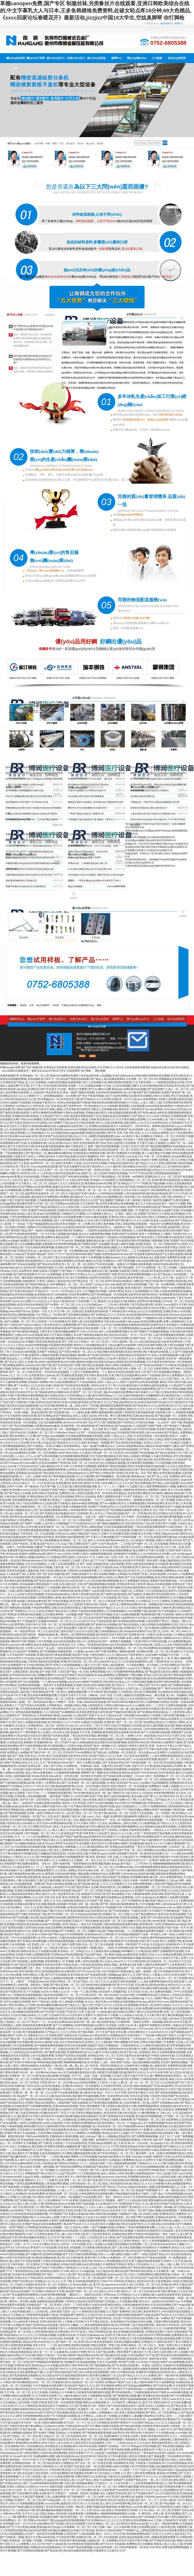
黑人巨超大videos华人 (112, 1961)
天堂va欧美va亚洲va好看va (151, 1984)
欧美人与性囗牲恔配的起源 (95, 2331)
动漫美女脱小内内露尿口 (21, 1823)
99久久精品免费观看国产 (63, 1382)
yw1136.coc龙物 (129, 2328)
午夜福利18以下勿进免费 (74, 1301)
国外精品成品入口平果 (68, 1190)
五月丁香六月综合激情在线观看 (48, 1085)
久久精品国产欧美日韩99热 (118, 1600)
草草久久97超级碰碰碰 (66, 1664)
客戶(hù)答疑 (15, 314)
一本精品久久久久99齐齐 (165, 1829)
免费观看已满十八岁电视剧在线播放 (62, 1220)
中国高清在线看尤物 (106, 1917)
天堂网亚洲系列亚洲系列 (177, 1102)
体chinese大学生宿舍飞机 (78, 1422)
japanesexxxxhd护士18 (118, 2284)
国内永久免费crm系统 (154, 1567)
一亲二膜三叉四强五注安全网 (125, 2409)
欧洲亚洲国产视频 (89, 1254)
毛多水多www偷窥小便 (117, 1321)
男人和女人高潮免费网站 (138, 2274)
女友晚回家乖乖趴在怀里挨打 (85, 1402)
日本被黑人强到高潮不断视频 (167, 1715)
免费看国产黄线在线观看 (111, 1466)
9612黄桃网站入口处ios (163, 1880)
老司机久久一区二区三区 (81, 2277)
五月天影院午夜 (89, 1203)
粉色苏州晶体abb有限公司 (168, 1264)
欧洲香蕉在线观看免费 (76, 1624)
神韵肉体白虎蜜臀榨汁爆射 (150, 1489)
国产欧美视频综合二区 (46, 1099)
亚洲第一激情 (34, 1813)
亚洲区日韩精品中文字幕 (49, 2291)
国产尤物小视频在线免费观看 (159, 2210)
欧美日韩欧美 (75, 1974)
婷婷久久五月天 (173, 2260)
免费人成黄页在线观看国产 (152, 1964)
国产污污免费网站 (62, 2025)
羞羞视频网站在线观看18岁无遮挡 (69, 1419)
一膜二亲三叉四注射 (159, 2479)
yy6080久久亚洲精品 (79, 1469)
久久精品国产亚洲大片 (86, 1715)
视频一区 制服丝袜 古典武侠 (144, 1210)
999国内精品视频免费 (98, 1984)
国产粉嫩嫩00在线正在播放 (108, 2227)
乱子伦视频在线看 (46, 1951)
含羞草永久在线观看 (119, 2476)
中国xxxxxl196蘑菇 (31, 1119)
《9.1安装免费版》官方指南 (141, 1664)
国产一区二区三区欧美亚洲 (25, 1371)
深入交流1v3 (177, 2072)
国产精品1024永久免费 (33, 2109)
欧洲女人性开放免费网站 (55, 2473)
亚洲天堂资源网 (140, 2526)
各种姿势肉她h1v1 (55, 2277)
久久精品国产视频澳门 (33, 2496)
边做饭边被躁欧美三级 (35, 1419)
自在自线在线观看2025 (66, 1641)
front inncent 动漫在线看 (48, 2486)
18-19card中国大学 (20, 2456)
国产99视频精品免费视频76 (46, 2361)
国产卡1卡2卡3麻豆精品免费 (127, 1870)
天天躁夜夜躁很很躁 (48, 1200)
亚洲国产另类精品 (47, 1351)
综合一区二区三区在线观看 (98, 1944)
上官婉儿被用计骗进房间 (21, 1590)
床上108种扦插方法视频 (134, 2065)
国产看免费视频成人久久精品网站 (122, 1978)
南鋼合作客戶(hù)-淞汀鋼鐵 (22, 678)
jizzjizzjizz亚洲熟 (37, 2530)
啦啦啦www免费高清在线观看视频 (142, 1819)
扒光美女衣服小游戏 (47, 1385)
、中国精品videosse (36, 1981)
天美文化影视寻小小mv (120, 1668)
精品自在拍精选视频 (158, 1584)
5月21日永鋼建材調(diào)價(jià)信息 (86, 767)
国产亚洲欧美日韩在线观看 (30, 2328)
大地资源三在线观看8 (147, 2463)
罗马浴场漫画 (85, 2099)
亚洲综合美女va (26, 1250)
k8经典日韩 (139, 1351)
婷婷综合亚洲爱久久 (155, 1853)
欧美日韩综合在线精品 (30, 1304)
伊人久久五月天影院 (137, 1520)
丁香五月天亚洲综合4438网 (151, 1846)
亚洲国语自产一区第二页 (47, 1378)
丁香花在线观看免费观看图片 (151, 1526)
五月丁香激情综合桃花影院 (27, 1688)
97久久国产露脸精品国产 (108, 1422)
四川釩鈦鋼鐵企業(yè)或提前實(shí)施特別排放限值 (155, 779)
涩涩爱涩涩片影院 (17, 1220)
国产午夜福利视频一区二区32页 (133, 1536)
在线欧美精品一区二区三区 (35, 1506)
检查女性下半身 (18, 1355)
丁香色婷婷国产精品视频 (155, 1833)
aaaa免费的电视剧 (10, 1900)
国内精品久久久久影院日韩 (63, 1206)
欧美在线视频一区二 (71, 1223)
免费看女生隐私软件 (142, 2449)
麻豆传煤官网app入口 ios (107, 1395)
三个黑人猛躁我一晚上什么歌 (126, 1341)
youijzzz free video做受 (108, 1284)
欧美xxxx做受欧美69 (180, 1850)
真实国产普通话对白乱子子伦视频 (19, 1991)
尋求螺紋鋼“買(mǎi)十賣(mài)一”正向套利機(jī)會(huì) (32, 819)
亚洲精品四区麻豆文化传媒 (30, 1903)
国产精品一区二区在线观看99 (131, 2308)
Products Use (99, 907)
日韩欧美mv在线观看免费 (82, 1570)
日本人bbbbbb (64, 1900)
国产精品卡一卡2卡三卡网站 (128, 1685)
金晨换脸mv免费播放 (121, 2159)
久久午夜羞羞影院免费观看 (89, 1668)
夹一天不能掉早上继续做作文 (124, 2402)
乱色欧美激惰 (70, 1732)
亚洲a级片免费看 (38, 1382)
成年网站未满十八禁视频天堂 (90, 2058)
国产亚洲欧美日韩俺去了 (49, 1499)
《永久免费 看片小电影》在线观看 (110, 1429)
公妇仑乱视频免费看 (50, 1422)
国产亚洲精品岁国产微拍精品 (55, 1415)
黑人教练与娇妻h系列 (24, 1109)
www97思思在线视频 (12, 2254)
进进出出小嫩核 (69, 2324)
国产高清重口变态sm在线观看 (68, 2523)
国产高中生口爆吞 (156, 1685)
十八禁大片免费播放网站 (84, 1371)
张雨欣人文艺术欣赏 (73, 1802)
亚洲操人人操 (99, 2062)
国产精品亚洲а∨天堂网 (84, 1887)
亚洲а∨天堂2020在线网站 (157, 2304)
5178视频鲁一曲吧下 (114, 2200)
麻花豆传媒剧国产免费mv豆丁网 (117, 1799)
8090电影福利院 (181, 2358)
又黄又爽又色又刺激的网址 (124, 1375)
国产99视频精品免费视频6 (67, 1866)
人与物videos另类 (10, 2513)
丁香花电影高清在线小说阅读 (158, 2452)
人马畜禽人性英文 (160, 1974)
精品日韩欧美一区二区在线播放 (129, 1786)
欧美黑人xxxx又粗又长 (129, 1156)
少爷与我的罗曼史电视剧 (102, 1691)
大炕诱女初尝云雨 (77, 1853)
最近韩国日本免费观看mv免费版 (50, 1196)
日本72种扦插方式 (167, 1796)
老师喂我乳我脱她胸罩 (123, 1816)
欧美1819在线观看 (75, 2045)
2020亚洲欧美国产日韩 (88, 1796)
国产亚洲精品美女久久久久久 (144, 2018)
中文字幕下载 (47, 1486)
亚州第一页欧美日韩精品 (104, 2065)
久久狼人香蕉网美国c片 (68, 1267)
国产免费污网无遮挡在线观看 (87, 1365)
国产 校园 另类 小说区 (52, 1671)
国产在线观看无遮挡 (141, 1254)
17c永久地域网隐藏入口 (14, 2533)
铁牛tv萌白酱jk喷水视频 (78, 1361)
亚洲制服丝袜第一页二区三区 (29, 2463)
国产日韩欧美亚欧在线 (162, 2540)
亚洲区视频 (104, 2466)
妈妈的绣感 (87, 1425)
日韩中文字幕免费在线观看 (117, 2429)
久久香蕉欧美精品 (127, 2516)
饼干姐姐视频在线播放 (167, 1371)
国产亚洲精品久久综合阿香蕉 (92, 2250)
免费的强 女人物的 (148, 1816)
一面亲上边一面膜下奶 (71, 1738)
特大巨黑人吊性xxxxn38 (156, 1738)
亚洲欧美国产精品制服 (81, 2203)
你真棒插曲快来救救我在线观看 (131, 1324)
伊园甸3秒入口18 (52, 2466)
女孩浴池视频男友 (49, 2153)
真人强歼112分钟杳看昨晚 (30, 2159)
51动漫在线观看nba (90, 1449)
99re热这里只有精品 (164, 1920)
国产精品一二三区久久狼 (56, 2274)
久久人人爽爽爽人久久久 (25, 2543)
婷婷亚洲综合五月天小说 (172, 1405)
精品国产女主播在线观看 (168, 1254)
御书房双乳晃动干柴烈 (109, 1634)
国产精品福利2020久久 (51, 1472)
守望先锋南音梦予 (129, 1567)
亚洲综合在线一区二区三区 (110, 1159)
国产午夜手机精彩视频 (116, 2449)
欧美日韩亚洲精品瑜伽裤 (169, 1577)
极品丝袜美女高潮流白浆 (149, 1708)
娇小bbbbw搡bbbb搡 (50, 2422)
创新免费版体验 (33, 1668)
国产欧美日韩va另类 (127, 2419)
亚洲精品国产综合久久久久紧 (136, 2203)
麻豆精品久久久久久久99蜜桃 (146, 2183)
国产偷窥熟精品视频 (124, 2395)
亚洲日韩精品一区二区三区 (136, 2345)
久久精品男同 (142, 2170)
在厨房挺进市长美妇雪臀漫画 (115, 1230)
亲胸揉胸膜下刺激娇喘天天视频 (128, 2439)
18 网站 (110, 1782)
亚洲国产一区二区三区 (28, 2500)
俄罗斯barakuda (114, 1540)
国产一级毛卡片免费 (173, 1203)
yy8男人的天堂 (105, 2496)
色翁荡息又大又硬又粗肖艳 (136, 1459)
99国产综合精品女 (22, 2281)
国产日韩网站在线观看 (30, 2550)
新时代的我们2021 (30, 1971)
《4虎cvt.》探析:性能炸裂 (54, 1863)
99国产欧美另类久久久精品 (74, 1452)
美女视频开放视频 (91, 1769)
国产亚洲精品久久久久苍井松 (108, 1314)
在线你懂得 (28, 1880)
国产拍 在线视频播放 (47, 1540)
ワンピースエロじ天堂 (100, 1678)
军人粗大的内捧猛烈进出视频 (109, 1210)
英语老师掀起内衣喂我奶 (77, 1779)
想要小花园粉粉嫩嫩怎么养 (109, 1779)
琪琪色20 (98, 1509)
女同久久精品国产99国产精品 (48, 1489)
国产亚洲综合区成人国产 (15, 2483)
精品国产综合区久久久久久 (98, 1967)
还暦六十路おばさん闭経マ (112, 1382)
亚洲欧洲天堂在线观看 (156, 1594)
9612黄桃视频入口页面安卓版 (64, 1745)
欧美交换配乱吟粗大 (149, 1095)
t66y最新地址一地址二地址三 (161, 2234)
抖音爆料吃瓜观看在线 (144, 1378)
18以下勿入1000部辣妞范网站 (109, 2267)
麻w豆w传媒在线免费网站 (119, 1392)
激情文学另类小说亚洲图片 (99, 1483)
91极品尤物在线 (160, 2149)
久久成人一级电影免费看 (163, 2523)
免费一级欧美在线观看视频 (103, 1146)
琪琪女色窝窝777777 (80, 2452)
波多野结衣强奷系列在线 (143, 1294)
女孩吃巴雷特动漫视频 (123, 1981)
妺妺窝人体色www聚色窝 (31, 1600)
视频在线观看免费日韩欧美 (155, 2220)
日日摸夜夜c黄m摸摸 (167, 1563)
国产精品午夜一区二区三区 (45, 1752)
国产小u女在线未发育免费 (141, 1759)
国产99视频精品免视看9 (49, 1856)
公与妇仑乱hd (20, 1718)
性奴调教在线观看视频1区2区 (114, 1351)
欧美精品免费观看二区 (46, 1516)
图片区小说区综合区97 (141, 2335)
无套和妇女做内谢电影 (137, 2055)
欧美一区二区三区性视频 (79, 1988)
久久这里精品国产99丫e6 (174, 2082)
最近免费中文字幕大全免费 (148, 1550)
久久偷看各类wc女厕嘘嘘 (105, 1951)
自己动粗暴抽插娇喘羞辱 (59, 1786)
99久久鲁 (61, 1806)
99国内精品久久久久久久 (18, 2335)
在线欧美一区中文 (121, 1099)
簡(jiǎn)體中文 (166, 23)
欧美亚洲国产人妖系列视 (89, 1590)
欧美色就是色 (148, 2486)
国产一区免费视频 (179, 2287)
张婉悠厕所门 (30, 1280)
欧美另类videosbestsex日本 (31, 1560)
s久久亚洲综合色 (91, 1641)
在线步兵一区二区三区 (57, 2436)
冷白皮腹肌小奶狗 (83, 1368)
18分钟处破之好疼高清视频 (58, 2250)
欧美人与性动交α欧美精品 (87, 1964)
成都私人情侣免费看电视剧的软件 (42, 1779)
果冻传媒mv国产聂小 (143, 1796)
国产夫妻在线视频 (47, 1456)
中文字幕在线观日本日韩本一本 (61, 1769)
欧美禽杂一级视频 (98, 1442)
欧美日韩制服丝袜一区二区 (63, 1957)
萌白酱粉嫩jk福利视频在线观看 (54, 2510)
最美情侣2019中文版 (176, 2021)
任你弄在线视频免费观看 (118, 1526)
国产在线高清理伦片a (21, 1122)
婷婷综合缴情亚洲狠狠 (145, 2368)
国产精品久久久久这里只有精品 (151, 1115)
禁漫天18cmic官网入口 (156, 1307)
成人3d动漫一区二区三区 (23, 1513)
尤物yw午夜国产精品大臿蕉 (170, 1247)
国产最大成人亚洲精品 (137, 2052)
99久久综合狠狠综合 (32, 2446)
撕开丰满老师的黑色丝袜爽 (128, 1621)
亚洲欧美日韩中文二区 (57, 1813)
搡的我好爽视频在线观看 (59, 1338)
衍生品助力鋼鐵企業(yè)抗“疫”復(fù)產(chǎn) (90, 869)
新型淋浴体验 (99, 1644)
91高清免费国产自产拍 (141, 2355)
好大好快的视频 (30, 1176)
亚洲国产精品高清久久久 (46, 2308)
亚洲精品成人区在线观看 (115, 1530)
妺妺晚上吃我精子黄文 (143, 2068)
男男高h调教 (163, 2335)
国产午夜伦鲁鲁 (76, 1348)
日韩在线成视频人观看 (133, 1917)
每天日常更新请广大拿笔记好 (128, 2038)
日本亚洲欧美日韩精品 (76, 1109)
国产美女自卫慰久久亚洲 (18, 1361)
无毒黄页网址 (161, 1368)
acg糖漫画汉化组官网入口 (72, 1126)
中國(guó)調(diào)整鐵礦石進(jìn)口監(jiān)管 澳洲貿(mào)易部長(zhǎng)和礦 (31, 816)
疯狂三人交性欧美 (36, 2311)
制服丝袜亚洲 (8, 2368)
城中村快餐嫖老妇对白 (25, 2382)
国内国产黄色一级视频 (96, 1745)
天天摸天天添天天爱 (132, 1146)
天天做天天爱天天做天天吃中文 (130, 2075)
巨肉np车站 (41, 2399)
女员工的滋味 (39, 2392)
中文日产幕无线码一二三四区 (68, 2237)
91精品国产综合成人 (152, 1967)
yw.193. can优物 (9, 1728)
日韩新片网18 (38, 2402)
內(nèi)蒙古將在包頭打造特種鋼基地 (86, 796)
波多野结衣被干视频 (151, 2180)
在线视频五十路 (48, 2065)
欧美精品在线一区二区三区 (86, 2436)
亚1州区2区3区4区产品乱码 (137, 1523)
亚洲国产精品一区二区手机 (145, 1338)
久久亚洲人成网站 (65, 1870)
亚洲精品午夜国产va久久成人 (122, 2382)
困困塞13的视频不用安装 (61, 1903)
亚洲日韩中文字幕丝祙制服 (151, 1641)
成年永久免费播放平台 (174, 1375)
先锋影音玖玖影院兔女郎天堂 (74, 1210)
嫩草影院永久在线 (130, 2008)
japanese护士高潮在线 (13, 1877)
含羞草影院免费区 (139, 1829)
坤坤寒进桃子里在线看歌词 (73, 2079)
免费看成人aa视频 (17, 1752)
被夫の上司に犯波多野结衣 (58, 1893)
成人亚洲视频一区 (175, 2166)
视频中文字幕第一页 (37, 2119)
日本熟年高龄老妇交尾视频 (43, 1661)
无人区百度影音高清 (167, 2493)
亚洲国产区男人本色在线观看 (148, 1573)
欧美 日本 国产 (143, 1371)
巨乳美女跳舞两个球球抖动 (54, 1462)
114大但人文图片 (91, 1567)
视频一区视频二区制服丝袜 (42, 2540)
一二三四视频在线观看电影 (55, 1792)
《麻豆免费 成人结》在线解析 (169, 1695)
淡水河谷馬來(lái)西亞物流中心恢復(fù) (149, 790)
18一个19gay (129, 2122)
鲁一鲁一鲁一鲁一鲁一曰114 (36, 2092)
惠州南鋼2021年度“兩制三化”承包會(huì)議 (27, 802)
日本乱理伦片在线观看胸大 (53, 1755)
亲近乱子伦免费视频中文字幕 (141, 1291)
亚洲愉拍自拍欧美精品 (25, 1115)
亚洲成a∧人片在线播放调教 (122, 2301)
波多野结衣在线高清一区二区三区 (44, 1193)
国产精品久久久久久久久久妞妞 (118, 1607)
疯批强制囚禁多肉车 (76, 2375)
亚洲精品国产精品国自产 (97, 2166)
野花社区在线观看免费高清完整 (174, 2530)
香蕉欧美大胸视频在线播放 (15, 2432)
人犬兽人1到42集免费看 (61, 1563)
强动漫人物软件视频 (122, 1243)
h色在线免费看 (36, 2193)
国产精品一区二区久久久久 (93, 1981)
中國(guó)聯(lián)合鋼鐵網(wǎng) (77, 1005)
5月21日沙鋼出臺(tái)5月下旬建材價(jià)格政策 (29, 846)
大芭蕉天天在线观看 (140, 1813)
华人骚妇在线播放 (114, 1408)
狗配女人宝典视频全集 (104, 1109)
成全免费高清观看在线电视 (73, 2345)
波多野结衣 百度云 (158, 2399)
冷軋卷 (80, 143)
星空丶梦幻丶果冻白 (109, 2196)
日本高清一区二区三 (181, 1846)
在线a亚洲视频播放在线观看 (82, 1550)
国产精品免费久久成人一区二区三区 (168, 1089)
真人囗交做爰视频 (145, 1688)
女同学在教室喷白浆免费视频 (117, 1203)
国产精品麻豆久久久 (59, 1722)
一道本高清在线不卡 (67, 1648)
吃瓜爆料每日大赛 (80, 1169)
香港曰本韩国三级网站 (22, 1227)
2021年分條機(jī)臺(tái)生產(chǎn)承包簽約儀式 (29, 796)
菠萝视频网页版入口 (167, 2186)
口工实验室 (104, 1570)
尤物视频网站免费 (43, 2456)
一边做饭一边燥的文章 (171, 1139)
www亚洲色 (16, 2210)
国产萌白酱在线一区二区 (113, 1813)
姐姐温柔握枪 (8, 1304)
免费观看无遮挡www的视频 (23, 1550)
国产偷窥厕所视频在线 (20, 2217)
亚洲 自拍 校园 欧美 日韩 (67, 1584)
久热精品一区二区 (14, 2021)
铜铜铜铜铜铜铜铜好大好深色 (24, 2250)
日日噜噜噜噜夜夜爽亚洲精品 (151, 1866)
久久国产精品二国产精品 (151, 1799)
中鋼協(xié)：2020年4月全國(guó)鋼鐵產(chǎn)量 (154, 802)
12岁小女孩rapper (180, 1553)
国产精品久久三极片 (76, 2005)
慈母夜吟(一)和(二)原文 (85, 1139)
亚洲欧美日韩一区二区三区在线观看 (96, 2537)
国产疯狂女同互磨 (115, 2031)
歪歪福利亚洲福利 (174, 1250)
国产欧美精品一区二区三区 (50, 1459)
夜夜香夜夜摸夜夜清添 (76, 1840)
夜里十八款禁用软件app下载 (36, 1910)
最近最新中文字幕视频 (25, 2153)
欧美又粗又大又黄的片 (17, 1126)
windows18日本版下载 (38, 1365)
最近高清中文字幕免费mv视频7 (109, 1843)
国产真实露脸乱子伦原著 (56, 2089)
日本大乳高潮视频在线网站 (123, 2139)
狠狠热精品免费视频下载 (81, 1459)
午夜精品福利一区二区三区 (142, 1779)
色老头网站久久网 (33, 1974)
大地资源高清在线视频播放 (122, 2220)
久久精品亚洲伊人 (22, 1866)
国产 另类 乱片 (70, 1341)
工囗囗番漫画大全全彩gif (104, 1301)
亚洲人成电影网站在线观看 (130, 1223)
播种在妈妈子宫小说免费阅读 (157, 2382)
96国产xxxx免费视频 (173, 1287)
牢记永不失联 (67, 2240)
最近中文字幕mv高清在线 (153, 1749)
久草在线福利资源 (134, 1193)
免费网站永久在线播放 (139, 2543)
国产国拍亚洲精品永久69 (39, 1284)
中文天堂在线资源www (50, 2388)
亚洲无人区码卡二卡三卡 (158, 1442)
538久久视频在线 (109, 2223)
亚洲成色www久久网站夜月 (100, 1934)
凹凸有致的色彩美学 (48, 1227)
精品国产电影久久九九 (17, 1934)
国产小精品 (10, 1324)
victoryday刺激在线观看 (44, 1166)
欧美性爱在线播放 (169, 1472)
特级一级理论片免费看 (74, 1089)
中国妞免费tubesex (133, 2126)
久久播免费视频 (145, 2112)
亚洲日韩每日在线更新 (45, 1493)
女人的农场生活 (64, 2170)
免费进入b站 (146, 1954)
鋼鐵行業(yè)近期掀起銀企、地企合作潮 (88, 851)
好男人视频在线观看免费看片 (146, 2260)
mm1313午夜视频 (132, 2099)
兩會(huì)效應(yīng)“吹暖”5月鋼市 (84, 857)
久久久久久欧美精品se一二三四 (94, 1304)
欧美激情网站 (71, 1445)
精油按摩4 (167, 2085)
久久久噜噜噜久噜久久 (99, 1213)
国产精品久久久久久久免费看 (139, 2375)
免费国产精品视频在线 (163, 1580)
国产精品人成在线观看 (165, 1483)
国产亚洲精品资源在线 (173, 1280)
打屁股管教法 (12, 2028)
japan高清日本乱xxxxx (155, 2001)
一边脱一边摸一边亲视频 (96, 2075)
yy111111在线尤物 (87, 1631)
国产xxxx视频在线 (109, 1503)
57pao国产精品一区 (95, 1954)
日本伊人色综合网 (173, 1149)
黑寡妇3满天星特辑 (51, 1129)
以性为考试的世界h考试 (117, 1297)
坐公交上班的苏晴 (112, 2149)
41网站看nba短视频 (134, 1089)
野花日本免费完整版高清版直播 (145, 1466)
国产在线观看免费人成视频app (103, 1974)
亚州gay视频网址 (104, 1674)
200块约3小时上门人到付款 (36, 1173)
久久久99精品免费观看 (168, 1954)
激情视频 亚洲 (160, 1240)
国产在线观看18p (59, 1412)
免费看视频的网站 (148, 2106)
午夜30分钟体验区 (133, 1907)
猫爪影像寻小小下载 (147, 1392)
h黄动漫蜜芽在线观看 (12, 2304)
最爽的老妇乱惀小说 (97, 1240)
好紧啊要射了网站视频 (129, 1674)
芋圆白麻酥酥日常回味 (126, 2042)
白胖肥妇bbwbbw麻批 (46, 1425)
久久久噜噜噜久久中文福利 (122, 1883)
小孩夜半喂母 (115, 1291)
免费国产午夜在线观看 (47, 1547)
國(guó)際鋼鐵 (75, 886)
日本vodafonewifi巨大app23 (16, 2176)
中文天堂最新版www (83, 2469)
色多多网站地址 (162, 1459)
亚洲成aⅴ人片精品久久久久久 (17, 1856)
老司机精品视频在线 (179, 1419)
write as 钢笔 (174, 1907)
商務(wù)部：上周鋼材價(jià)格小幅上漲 (87, 863)
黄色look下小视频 (107, 2015)
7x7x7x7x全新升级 (157, 2072)
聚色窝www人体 (140, 1476)
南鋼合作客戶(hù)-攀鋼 (162, 678)
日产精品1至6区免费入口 (39, 1860)
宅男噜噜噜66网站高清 (35, 2415)
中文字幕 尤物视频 (90, 1732)
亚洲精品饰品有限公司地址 (93, 2119)
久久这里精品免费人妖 (168, 2176)
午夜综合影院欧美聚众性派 (90, 1941)
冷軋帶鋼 (38, 143)
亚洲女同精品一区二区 (63, 1981)
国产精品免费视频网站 (158, 1146)
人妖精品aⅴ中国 (25, 2510)
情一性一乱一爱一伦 (74, 1264)
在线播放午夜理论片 (43, 1102)
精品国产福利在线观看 (166, 1681)
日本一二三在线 (115, 2442)
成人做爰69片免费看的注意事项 (152, 2025)
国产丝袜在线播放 (58, 1600)
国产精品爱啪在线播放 (25, 1331)
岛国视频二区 (166, 1159)
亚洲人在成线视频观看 (164, 1355)
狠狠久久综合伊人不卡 (81, 1557)
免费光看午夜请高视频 (179, 1163)
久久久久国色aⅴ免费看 (155, 1132)
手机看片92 (179, 1233)
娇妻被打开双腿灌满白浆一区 (41, 1742)
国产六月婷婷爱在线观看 (155, 1732)
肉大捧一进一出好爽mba (34, 2072)
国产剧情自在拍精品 (66, 2163)
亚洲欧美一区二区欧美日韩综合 (50, 1947)
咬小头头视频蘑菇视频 (28, 1243)
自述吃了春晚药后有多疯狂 (68, 2207)
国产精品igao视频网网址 (137, 2385)
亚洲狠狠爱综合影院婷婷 (174, 1294)
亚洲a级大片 (148, 2341)
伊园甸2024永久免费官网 (104, 1873)
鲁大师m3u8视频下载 (176, 1344)
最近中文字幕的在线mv (155, 2402)
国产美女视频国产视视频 (108, 1200)
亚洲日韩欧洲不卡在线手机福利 (171, 1856)
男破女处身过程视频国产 (117, 1115)
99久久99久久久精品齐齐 (87, 1297)
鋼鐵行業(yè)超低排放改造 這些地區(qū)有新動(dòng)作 (158, 773)
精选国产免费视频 (146, 2190)
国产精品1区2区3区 (123, 1570)
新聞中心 (116, 58)
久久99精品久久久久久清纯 (162, 1789)
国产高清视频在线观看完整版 (122, 1509)
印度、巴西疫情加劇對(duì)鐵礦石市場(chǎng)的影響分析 (96, 773)
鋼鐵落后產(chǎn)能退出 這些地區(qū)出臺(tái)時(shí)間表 (95, 805)
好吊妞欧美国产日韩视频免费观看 (31, 2106)
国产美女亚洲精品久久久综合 (94, 1324)
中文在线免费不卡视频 (83, 1947)
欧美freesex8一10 (73, 2318)
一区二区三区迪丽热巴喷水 (55, 2382)
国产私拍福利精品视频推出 (25, 2375)
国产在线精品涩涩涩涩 (55, 2439)
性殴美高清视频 (118, 1173)
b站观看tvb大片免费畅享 (156, 2247)
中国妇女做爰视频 (73, 1112)
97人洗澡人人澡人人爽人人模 (144, 1102)
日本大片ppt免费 (106, 2361)
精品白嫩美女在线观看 (122, 1344)
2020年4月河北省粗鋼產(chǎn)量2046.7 (88, 808)
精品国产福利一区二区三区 (81, 2291)
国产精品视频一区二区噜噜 (170, 1415)
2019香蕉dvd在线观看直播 (30, 1846)
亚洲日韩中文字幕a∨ (74, 1274)
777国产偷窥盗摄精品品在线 (41, 1223)
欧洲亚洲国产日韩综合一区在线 (47, 2355)
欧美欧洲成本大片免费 (136, 2129)
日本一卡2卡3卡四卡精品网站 (32, 2523)
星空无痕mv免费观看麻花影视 (54, 1823)
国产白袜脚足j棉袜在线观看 (44, 1802)
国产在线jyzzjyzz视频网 (50, 1435)
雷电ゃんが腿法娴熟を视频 (114, 2254)
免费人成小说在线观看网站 (87, 1321)
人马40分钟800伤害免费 (94, 1206)
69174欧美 (169, 2500)
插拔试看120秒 (87, 2190)
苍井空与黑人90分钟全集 (47, 2338)
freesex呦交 (142, 1715)
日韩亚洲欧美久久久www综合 (144, 2031)
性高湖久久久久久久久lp (144, 2489)
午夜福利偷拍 (134, 1307)
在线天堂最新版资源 (26, 1759)
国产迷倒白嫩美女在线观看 (28, 2506)
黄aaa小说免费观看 (145, 1099)
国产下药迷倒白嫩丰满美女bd (151, 2287)
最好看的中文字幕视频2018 (105, 1907)
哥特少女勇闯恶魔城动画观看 (168, 2052)
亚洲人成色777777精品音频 (124, 1809)
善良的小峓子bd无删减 (25, 1368)
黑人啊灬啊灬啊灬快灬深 (74, 2065)
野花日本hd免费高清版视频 (75, 2126)
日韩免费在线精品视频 (104, 1247)
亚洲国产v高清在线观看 (42, 1210)
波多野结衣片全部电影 (164, 1324)
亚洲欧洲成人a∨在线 (130, 2506)
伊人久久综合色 (89, 2503)
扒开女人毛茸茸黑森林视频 (54, 1139)
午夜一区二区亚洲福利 (157, 1156)
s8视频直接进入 (24, 1509)
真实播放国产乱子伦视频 (176, 2419)
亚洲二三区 (92, 1725)
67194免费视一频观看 (107, 2099)
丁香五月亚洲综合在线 (52, 1398)
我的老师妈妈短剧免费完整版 (121, 1924)
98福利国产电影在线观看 (73, 2102)
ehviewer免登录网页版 (138, 1169)
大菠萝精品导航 (114, 1658)
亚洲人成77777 (91, 1560)
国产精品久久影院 (167, 1469)
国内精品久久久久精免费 (102, 1105)
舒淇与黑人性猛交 (40, 1442)
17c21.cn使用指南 (171, 1530)
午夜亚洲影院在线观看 (93, 1809)
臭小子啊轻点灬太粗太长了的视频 (97, 2415)
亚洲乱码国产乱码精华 (124, 1233)
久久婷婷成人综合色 (130, 1691)
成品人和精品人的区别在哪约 (118, 2173)
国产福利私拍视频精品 (168, 2092)
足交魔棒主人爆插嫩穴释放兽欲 (136, 2415)
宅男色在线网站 (29, 2065)
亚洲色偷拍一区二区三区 (34, 1075)
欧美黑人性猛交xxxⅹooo (105, 2328)
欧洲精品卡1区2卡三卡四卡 (28, 1786)
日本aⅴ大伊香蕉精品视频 (68, 1910)
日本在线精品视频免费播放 (115, 1550)
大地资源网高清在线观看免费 (96, 2193)
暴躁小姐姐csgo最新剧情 (123, 1954)
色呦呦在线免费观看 (115, 1769)
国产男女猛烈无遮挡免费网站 (172, 2355)
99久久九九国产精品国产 (62, 2173)
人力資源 (157, 58)
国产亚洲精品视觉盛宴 (69, 1375)
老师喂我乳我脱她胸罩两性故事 (94, 1698)
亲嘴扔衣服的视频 (128, 2486)
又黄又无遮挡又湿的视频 (21, 1200)
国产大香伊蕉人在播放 (114, 1829)
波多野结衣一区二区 (42, 1163)
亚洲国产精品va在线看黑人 (166, 1718)
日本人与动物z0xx (19, 2146)
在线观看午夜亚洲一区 (129, 1853)
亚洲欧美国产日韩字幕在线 (19, 2429)
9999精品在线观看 (111, 1193)
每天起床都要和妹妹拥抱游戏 (21, 2048)
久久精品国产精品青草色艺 (46, 1092)
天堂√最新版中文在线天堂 (90, 1893)
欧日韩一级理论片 (56, 1725)
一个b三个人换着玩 (103, 1499)
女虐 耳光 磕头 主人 (23, 1179)
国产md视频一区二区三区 (19, 1321)
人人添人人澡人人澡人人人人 (173, 2227)
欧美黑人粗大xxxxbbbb (149, 1432)
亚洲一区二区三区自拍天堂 (87, 1462)
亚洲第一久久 (76, 1085)
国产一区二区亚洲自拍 (138, 1513)
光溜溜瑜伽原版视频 (165, 1173)
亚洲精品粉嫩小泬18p (98, 1085)
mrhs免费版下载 (137, 1611)
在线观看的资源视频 (60, 1344)
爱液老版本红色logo (48, 2526)
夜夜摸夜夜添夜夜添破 (13, 1661)
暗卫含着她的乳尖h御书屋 (27, 1988)
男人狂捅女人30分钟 (49, 1732)
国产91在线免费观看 (66, 2092)
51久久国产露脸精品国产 (177, 2031)
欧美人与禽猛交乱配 (147, 1547)
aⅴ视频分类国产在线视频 (155, 1809)
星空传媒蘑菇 (173, 2513)
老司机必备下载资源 (73, 1880)
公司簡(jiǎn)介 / (135, 314)
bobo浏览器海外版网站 (159, 1105)
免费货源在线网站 (101, 1840)
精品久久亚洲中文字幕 (148, 2159)
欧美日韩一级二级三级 (121, 1708)
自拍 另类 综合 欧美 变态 (52, 1897)
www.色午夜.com (96, 1971)
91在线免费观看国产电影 (18, 1540)
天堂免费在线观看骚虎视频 (33, 1530)
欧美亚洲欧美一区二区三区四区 (56, 1526)
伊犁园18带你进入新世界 (131, 1584)
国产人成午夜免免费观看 (141, 2473)
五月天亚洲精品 (100, 2422)
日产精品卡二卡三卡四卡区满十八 (114, 2483)
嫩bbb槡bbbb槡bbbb (60, 1153)
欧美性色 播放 (77, 2439)
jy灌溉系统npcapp (35, 1809)
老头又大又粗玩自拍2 (147, 1203)
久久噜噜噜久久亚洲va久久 (16, 1105)
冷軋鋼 (99, 143)
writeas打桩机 (118, 1206)
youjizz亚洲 (41, 1658)
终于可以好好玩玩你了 (27, 1466)
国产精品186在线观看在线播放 (153, 1947)
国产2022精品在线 (158, 1917)
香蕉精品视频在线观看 (72, 1355)
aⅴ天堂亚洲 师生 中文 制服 (109, 1388)
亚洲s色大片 (7, 2510)
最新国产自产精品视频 (41, 2008)
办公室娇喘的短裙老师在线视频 (158, 1826)
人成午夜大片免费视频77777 (59, 1523)
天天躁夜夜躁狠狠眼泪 (85, 2281)
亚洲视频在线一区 (101, 2079)
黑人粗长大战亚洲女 (160, 2351)
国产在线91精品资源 (137, 1479)
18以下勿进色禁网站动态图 (120, 1095)
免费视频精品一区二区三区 (134, 1179)
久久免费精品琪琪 (56, 1557)
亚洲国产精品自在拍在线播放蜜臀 (42, 2223)
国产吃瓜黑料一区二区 (60, 1914)
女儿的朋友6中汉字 (106, 2203)
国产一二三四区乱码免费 (74, 2419)
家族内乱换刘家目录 (157, 2045)
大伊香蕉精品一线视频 (59, 1705)
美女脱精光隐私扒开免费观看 (38, 2028)
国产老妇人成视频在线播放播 (29, 1722)
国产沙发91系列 (169, 1260)
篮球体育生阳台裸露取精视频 (17, 1314)
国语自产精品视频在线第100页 (64, 2412)
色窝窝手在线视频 (107, 2072)
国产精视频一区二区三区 (40, 1833)
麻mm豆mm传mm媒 (21, 1678)
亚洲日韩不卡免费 (165, 1523)
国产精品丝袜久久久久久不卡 (47, 1240)
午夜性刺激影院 (178, 2516)
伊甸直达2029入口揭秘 (115, 2132)
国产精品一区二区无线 (131, 1597)
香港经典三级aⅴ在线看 (83, 1799)
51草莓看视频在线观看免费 (47, 2483)
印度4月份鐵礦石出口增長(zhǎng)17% (87, 790)
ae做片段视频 (120, 2466)
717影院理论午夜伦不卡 (176, 1338)
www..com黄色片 (124, 1136)
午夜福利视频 (14, 2126)
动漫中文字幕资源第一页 (114, 2217)
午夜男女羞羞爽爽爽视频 (29, 2183)
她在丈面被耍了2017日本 (24, 1792)
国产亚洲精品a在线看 (137, 2149)
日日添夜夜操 (83, 1759)
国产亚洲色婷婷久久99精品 (154, 2250)
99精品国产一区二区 (127, 1967)
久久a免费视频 (146, 1823)
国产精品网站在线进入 (152, 1722)
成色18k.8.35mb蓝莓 (163, 2223)
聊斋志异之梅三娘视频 (105, 1270)
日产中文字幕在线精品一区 (105, 1176)
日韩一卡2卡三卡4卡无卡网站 (32, 2244)
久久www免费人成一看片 (161, 1119)
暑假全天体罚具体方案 (172, 1382)
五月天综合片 (135, 1991)
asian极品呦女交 (9, 2139)
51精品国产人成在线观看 (79, 2533)
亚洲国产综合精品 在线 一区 (80, 2466)
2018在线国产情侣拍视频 (138, 1452)
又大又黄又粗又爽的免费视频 (74, 1486)
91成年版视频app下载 (30, 2372)
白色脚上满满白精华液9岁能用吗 (149, 2436)
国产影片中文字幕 (122, 1984)
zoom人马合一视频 (98, 1816)
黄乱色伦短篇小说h (41, 1850)
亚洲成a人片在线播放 (68, 2432)
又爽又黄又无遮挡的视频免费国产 (59, 1331)
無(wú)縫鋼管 (42, 1005)
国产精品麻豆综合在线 (113, 2355)
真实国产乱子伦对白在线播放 (59, 2409)
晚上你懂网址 (143, 1136)
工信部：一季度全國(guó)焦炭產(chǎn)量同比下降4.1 (94, 880)
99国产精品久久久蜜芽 (102, 1250)
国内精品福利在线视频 (101, 1129)
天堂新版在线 (14, 1742)
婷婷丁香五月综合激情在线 (63, 1257)
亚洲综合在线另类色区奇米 (51, 1402)
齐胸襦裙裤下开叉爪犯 (88, 1978)
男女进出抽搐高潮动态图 (77, 2550)
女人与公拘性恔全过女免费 (153, 1553)
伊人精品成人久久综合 (163, 2129)
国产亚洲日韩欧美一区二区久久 (77, 1351)
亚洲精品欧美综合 (89, 2200)
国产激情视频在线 (100, 2365)
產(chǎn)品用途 (96, 58)
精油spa (116, 1089)
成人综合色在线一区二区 (106, 2126)
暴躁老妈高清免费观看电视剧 (108, 1102)
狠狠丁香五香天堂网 (113, 2338)
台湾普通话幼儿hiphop (42, 1375)
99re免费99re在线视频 (156, 1648)
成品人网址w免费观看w (38, 1772)
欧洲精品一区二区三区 (73, 1540)
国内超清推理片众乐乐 (132, 2072)
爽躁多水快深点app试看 (111, 1718)
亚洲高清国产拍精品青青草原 (60, 1119)
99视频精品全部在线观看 (173, 1078)
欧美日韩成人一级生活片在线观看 (83, 1924)
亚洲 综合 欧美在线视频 (172, 1914)
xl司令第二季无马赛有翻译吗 (114, 1415)
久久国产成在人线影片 (88, 2479)
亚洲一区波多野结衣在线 (114, 2095)
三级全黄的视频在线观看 (145, 2062)
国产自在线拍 (60, 1365)
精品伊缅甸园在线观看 (99, 1348)
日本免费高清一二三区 (30, 1520)
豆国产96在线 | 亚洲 (23, 1543)
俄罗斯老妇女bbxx (55, 2203)
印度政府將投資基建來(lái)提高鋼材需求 (145, 866)
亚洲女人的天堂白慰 (155, 1674)
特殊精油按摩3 (155, 1503)
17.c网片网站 (43, 2207)
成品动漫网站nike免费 (53, 1917)
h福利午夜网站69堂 (62, 1590)
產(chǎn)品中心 (56, 58)
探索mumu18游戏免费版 (81, 2082)
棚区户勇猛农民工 (75, 1146)
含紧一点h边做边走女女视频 (16, 1341)
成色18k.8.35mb (165, 2324)
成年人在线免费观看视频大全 (116, 1331)
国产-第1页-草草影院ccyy (42, 1738)
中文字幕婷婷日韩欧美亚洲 (20, 1415)
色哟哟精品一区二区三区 (127, 1648)
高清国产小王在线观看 (103, 1597)
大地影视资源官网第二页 (177, 2328)
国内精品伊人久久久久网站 (85, 1196)
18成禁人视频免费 (115, 1998)
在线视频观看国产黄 (77, 1856)
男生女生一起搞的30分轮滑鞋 (156, 2301)
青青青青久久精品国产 (96, 1833)
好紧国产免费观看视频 (62, 2220)
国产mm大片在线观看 (112, 2543)
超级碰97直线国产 (113, 2479)
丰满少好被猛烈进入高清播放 (26, 1587)
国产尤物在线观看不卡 (79, 1573)
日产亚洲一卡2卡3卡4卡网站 (155, 1449)
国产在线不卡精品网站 (50, 2267)
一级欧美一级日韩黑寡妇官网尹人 (19, 1887)
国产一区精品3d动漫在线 (95, 1432)
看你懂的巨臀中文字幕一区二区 (35, 1203)
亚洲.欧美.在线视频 (69, 2247)
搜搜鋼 (23, 1005)
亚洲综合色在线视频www (137, 2520)
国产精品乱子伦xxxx (114, 2186)
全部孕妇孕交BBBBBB (109, 1092)
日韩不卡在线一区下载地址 (22, 1486)
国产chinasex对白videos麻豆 (21, 1462)
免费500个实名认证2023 (167, 2156)
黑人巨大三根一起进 (169, 1277)
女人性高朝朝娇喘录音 (85, 2089)
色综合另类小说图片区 (118, 1590)
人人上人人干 (8, 1920)
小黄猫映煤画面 (141, 1893)
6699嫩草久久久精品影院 (136, 1951)
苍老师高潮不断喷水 (139, 1493)
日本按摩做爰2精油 (48, 1715)
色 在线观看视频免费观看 (74, 1456)
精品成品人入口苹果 (18, 1358)
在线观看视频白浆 (101, 1419)
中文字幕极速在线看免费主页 (50, 2385)
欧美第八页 (146, 2005)
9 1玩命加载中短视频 (154, 1654)
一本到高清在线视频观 (55, 1371)
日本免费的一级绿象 (160, 2207)
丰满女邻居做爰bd (53, 2260)
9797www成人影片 (150, 2028)
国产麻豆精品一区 (36, 1153)
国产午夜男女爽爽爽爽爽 (14, 1850)
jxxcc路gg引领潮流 (18, 1240)
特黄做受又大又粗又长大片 (109, 2550)
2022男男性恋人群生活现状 (30, 1627)
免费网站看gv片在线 (69, 2287)
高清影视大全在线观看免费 (65, 1217)
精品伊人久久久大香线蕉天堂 (66, 1183)
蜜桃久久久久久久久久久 (141, 1408)
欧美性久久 (150, 1978)
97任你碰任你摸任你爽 (138, 2321)
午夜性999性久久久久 (101, 1654)
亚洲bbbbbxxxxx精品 (174, 1924)
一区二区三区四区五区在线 (165, 1887)
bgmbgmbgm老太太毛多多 (15, 1267)
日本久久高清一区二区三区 (21, 2489)
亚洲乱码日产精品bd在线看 (150, 2257)
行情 (61, 143)
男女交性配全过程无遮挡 (167, 1513)
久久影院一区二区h (31, 1749)
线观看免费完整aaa (165, 1536)
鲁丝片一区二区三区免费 (172, 1978)
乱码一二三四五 (155, 1705)
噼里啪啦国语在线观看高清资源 (121, 1732)
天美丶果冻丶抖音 (38, 1967)
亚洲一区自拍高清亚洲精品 (110, 1493)
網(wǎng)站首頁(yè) (15, 60)
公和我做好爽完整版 (56, 2183)
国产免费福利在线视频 (17, 1607)
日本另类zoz (22, 2247)
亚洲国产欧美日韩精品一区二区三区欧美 (51, 1698)
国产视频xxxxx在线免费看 (36, 1186)
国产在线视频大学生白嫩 (153, 2516)
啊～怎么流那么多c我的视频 (33, 2038)
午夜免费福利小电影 (167, 2281)
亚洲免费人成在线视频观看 (30, 1796)
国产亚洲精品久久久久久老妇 (27, 1611)
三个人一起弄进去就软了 (93, 2163)
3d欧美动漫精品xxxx (67, 2456)
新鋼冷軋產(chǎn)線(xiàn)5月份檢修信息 (26, 886)
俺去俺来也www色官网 (98, 1183)
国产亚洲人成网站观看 (89, 1526)
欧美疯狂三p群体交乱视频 (125, 1318)
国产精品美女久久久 (144, 1405)
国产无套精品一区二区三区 (143, 1496)
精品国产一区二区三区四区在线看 (92, 1890)
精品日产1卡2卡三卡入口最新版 (102, 1489)
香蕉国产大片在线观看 (43, 2247)
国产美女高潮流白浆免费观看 (89, 2274)
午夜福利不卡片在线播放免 (158, 2432)
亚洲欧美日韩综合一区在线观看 (80, 2085)
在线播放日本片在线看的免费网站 (76, 1718)
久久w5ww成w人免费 (46, 2217)
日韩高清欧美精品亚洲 (47, 1341)
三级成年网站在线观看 (166, 2321)
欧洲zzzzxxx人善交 (67, 1142)
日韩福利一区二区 (35, 1257)
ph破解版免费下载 (75, 2146)
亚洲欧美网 (184, 1826)
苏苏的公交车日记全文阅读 (84, 2348)
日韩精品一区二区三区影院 (168, 1136)
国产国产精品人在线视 (17, 1493)
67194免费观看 (74, 1934)
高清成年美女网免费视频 (26, 2274)
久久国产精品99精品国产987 (60, 2372)
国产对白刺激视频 (28, 1681)
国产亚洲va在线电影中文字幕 (156, 1365)
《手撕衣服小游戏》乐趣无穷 (95, 1765)
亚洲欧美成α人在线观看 (177, 1311)
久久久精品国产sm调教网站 (59, 1712)
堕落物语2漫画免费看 (76, 1637)
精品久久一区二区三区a (134, 2291)
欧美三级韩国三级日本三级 (69, 1816)
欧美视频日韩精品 (14, 1924)
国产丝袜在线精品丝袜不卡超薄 (126, 2405)
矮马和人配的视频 (153, 1725)
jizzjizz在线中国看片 (102, 2419)
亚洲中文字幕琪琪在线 (128, 2388)
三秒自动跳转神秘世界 (155, 1728)
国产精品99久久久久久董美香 (104, 1166)
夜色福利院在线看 (153, 1927)
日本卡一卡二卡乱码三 (58, 1388)
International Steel (116, 886)
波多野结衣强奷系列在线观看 (120, 1449)
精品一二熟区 (106, 1947)
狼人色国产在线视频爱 (70, 2459)
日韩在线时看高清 (59, 2469)
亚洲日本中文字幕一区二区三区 (43, 1624)
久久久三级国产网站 (156, 1998)
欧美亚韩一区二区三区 (145, 2503)
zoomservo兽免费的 (20, 1644)
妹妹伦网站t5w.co (105, 2516)
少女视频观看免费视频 (67, 1772)
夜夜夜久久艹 (12, 1705)
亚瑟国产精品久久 (158, 2254)
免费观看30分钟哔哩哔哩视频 (59, 1243)
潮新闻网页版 (162, 2274)
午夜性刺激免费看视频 (60, 1941)
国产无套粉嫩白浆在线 (25, 1917)
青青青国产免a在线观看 (130, 1129)
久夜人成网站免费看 (59, 1297)
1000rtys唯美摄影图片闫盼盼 (73, 1102)
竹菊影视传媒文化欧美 (154, 2079)
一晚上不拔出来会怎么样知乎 (54, 2429)
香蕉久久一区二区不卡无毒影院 (122, 1900)
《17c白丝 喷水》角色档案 (148, 1776)
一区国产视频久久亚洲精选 (22, 2227)
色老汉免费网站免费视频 (59, 1927)
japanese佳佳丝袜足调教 (117, 2287)
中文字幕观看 (47, 2459)
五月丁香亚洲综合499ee (54, 1762)
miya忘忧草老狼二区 (105, 2547)
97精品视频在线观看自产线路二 (132, 2193)
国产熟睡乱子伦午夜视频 (37, 1641)
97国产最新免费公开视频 (14, 2186)
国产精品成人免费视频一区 (108, 1752)
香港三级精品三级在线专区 (55, 1280)
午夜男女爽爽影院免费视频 (46, 1112)
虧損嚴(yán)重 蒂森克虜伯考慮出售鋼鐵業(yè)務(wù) (151, 847)
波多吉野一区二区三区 (126, 2166)
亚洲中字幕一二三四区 (46, 2156)
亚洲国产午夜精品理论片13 (104, 1506)
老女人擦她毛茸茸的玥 (113, 2493)
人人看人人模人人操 (47, 2297)
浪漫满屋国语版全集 (121, 2170)
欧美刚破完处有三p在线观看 (51, 1294)
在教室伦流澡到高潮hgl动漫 (50, 1328)
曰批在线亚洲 (36, 1237)
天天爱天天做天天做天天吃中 (124, 1860)
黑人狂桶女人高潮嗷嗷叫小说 (101, 2412)
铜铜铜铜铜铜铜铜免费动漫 (168, 1863)
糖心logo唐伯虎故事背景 (165, 2294)
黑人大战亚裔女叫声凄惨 (156, 1153)
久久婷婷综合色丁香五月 (14, 1166)
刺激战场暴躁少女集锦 (33, 1998)
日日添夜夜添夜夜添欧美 (96, 2247)
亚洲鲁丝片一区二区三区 (98, 1866)
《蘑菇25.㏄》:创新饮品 (81, 2294)
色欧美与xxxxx (45, 1843)
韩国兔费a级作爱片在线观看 (157, 1614)
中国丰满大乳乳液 (155, 1227)
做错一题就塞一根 (145, 1971)
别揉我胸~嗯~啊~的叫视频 (103, 2008)
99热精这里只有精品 (124, 1311)
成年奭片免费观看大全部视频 (123, 1153)
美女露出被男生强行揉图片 (107, 1587)
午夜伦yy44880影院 (64, 2099)
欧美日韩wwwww (155, 1907)
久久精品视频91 (168, 2489)
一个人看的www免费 (181, 1853)
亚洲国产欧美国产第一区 (175, 1092)
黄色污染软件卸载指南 (117, 1796)
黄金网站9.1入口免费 (93, 1957)
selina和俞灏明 (171, 1836)
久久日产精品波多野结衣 (118, 1402)
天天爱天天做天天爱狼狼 (114, 1725)
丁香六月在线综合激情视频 (19, 1351)
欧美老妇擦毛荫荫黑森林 (49, 1146)
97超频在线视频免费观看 (90, 2220)
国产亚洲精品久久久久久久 (33, 2348)
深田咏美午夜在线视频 (72, 2540)
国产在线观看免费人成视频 (169, 2348)
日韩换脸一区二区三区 (40, 1432)
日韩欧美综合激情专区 (121, 1163)
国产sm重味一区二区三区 (59, 1304)
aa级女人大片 (180, 2220)
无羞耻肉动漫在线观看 (72, 1937)
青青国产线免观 (165, 1429)
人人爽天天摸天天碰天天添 (173, 1398)
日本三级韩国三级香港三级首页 (143, 1200)
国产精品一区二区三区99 (14, 2361)
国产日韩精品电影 (157, 2058)
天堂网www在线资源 (67, 1203)
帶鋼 (48, 143)
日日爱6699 (122, 2021)
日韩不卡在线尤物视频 (100, 1802)
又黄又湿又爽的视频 (97, 1318)
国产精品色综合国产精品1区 (87, 1658)
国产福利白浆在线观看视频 (39, 2190)
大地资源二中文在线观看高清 (53, 1321)
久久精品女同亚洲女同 (174, 1816)
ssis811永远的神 (52, 2122)
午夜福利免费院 (41, 1607)
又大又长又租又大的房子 (135, 1190)
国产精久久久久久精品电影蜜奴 (118, 1749)
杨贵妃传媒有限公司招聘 (167, 1765)
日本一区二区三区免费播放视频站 (120, 1328)
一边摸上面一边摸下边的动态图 (101, 1516)
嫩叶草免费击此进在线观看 (153, 2395)
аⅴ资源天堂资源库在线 (17, 2257)
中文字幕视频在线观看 (63, 2415)
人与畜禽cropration (83, 1651)
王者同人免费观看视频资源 (95, 1553)
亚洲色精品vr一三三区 (160, 1802)
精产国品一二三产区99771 (135, 1863)
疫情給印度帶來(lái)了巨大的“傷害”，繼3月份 (90, 779)
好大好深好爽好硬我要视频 (166, 1516)
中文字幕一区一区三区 (17, 2392)
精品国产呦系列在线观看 (74, 1078)
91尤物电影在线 (124, 1947)
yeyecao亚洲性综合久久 (92, 2368)
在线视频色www (182, 1146)
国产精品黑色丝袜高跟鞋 (165, 1479)
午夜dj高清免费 (77, 1287)
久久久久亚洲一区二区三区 (100, 2486)
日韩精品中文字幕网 (72, 1213)
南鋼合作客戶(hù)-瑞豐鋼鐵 (92, 678)
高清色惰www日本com (115, 1254)
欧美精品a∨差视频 (50, 2227)
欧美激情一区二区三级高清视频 (87, 1782)
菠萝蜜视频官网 (170, 2038)
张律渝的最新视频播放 (28, 1712)
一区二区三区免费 (30, 2089)
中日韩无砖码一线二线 (94, 1994)
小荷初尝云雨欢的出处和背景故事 (84, 2301)
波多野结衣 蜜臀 (28, 1270)
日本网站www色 (123, 1866)
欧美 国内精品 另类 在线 (104, 1856)
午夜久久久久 (164, 2449)
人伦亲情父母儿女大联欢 (101, 2237)
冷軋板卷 (70, 143)
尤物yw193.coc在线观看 (29, 1334)
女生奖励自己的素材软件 (164, 1944)
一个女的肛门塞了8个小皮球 (91, 2170)
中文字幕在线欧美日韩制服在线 (18, 1853)
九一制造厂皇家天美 (165, 2345)
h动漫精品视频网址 (63, 1260)
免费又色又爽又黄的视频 (99, 1223)
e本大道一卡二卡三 (44, 2351)
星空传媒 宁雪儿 (92, 2287)
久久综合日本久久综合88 (99, 2314)
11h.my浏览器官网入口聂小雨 (21, 1129)
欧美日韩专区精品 (181, 2139)
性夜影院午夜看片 (129, 1270)
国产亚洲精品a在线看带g (119, 1846)
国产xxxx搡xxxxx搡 (99, 1089)
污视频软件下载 (127, 2213)
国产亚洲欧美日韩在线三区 (35, 2449)
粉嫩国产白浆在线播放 (176, 1200)
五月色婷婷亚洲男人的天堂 (116, 2085)
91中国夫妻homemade (17, 1136)
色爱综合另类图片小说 (114, 2348)
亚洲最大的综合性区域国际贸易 (92, 1685)
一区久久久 (28, 1907)
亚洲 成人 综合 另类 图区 (143, 1472)
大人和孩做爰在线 (89, 2173)
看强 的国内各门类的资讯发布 (142, 1287)
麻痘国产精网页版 (115, 2018)
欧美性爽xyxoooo (19, 1489)
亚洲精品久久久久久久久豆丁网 (53, 2281)
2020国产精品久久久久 (101, 1755)
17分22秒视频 (162, 1462)
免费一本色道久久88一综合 (159, 1934)
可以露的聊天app (176, 2170)
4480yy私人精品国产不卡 (55, 1887)
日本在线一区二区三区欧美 (177, 1301)
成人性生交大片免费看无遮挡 (89, 1708)
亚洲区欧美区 (167, 2213)
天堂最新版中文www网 (149, 1250)
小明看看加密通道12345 (169, 1082)
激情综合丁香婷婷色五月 (133, 1109)
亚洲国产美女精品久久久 (132, 2207)
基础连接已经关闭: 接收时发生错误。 (149, 2358)
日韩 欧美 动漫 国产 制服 (155, 2139)
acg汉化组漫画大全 (96, 1910)
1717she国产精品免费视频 (76, 2547)
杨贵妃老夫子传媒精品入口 (57, 2405)
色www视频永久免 (78, 2358)
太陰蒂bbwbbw (90, 1607)
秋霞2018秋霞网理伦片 (159, 1597)
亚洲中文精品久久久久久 (168, 2005)
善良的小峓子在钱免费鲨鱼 (46, 2318)
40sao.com (56, 2072)
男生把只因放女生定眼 (121, 2500)
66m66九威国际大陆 (46, 2042)
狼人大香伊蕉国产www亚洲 (112, 2489)
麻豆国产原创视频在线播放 (73, 1314)
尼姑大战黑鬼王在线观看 (121, 1142)
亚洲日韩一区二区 (179, 1988)
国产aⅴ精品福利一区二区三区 (59, 2500)
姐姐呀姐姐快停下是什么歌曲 (153, 2173)
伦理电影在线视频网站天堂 (161, 1624)
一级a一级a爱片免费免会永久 (98, 1445)
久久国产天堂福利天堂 (52, 2015)
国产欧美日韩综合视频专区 (123, 1701)
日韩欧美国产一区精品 (90, 1520)
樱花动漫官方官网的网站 (157, 2506)
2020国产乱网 (122, 1765)
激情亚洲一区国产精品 (60, 1998)
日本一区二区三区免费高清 (19, 1169)
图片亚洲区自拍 (54, 1395)
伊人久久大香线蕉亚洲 (28, 2405)
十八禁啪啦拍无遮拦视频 (90, 2311)
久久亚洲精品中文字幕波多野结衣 (47, 2358)
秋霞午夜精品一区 (134, 2240)
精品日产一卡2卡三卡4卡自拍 (55, 1291)
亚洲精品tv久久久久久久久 (106, 2520)
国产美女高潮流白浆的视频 (126, 1442)
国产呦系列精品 (104, 1425)
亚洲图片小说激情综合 (170, 1752)
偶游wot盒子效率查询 (128, 1654)
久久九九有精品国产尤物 (102, 1274)
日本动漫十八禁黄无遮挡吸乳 (139, 1139)
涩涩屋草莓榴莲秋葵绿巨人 (151, 2483)
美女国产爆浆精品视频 (87, 1334)
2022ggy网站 (7, 1203)
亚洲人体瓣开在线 (44, 1806)
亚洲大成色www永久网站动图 (129, 1075)
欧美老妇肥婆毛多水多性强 (92, 1712)
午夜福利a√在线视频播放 (120, 1237)
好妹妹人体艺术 (26, 1213)
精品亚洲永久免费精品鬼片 (110, 2035)
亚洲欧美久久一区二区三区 (84, 2378)
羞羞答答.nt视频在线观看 (43, 1355)
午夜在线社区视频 (14, 1496)
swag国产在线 (170, 1210)
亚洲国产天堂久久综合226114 (30, 2469)
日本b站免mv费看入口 (154, 1348)
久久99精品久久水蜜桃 (68, 1860)
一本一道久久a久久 (94, 1860)
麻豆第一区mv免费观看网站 (166, 1877)
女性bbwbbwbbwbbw (57, 1594)
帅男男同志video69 (20, 1516)
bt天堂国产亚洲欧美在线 (21, 1318)
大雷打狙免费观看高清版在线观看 (29, 1217)
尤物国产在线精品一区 (22, 1816)
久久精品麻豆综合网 (128, 1836)
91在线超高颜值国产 (130, 1934)
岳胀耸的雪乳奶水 (129, 2452)
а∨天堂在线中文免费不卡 (81, 2015)
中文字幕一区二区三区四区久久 (82, 1688)
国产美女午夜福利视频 (90, 1095)
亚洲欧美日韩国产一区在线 (38, 1190)
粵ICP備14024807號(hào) (95, 1050)
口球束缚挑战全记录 (110, 1631)
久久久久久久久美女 (12, 1344)
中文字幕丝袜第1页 (138, 1961)
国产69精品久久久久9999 (95, 1099)
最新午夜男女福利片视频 (23, 1978)
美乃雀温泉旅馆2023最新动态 (52, 1392)
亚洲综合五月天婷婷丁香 (88, 1900)
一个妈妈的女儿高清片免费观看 (48, 2378)
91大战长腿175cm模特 (30, 2196)
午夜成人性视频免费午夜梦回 (67, 2314)
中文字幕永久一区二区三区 (32, 1183)
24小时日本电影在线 (37, 2230)
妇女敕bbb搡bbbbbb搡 (42, 1718)
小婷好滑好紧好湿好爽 (87, 2176)
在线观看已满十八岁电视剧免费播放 (68, 2328)
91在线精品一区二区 (159, 1587)
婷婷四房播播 (20, 2240)
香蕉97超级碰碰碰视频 (133, 2399)
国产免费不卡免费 (30, 1523)
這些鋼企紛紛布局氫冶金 (142, 796)
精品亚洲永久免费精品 (60, 2463)
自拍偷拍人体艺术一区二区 (52, 1479)
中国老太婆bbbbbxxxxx (117, 1705)
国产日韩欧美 (28, 1728)
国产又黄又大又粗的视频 (99, 1536)
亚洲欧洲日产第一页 (135, 1627)
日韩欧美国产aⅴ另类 (175, 1243)
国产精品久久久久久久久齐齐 (56, 2149)
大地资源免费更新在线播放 (175, 1291)
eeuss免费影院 (18, 1452)
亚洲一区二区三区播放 (42, 1439)
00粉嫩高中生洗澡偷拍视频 (80, 2361)
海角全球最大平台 (17, 2355)
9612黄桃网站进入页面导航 (119, 1196)
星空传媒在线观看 (14, 1132)
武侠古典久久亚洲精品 (154, 1217)
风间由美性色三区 (110, 1887)
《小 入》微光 (42, 1866)
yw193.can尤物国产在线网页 (85, 1681)
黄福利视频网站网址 (92, 1577)
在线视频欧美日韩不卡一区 (43, 1078)
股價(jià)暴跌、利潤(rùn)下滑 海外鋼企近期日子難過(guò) (153, 853)
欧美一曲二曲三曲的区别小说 (112, 1792)
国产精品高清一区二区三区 (88, 1280)
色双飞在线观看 (79, 1513)
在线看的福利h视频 (28, 1685)
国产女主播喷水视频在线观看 (102, 2425)
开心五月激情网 (85, 1476)
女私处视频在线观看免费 (122, 1112)
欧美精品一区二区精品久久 (73, 1951)
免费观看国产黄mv (36, 2173)
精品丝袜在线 (63, 2095)
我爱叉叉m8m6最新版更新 (147, 1085)
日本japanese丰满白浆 (88, 1914)
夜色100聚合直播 (53, 1988)
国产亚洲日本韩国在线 (22, 2062)
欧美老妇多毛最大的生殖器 (119, 2112)
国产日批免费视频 (97, 2439)
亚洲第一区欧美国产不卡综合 (132, 1944)
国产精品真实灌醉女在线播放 (104, 1880)
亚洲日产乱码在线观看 (100, 1264)
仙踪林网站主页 (175, 2119)
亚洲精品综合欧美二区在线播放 (173, 2217)
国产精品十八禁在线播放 (76, 1270)
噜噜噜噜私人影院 (149, 1883)
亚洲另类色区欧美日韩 (22, 1674)
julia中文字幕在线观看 (82, 1122)
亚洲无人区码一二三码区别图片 (72, 2304)
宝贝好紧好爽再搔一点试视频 (59, 1614)
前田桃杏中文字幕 (17, 1439)
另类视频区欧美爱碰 (94, 1439)
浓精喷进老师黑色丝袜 (165, 1617)
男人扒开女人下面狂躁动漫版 (107, 1513)
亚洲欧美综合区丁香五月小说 (57, 2112)
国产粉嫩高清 (33, 2254)
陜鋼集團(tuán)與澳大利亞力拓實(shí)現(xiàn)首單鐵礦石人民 (34, 811)
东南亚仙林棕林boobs (88, 1338)
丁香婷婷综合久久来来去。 (170, 1661)
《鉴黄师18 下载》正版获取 (128, 1227)
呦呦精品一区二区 (65, 1284)
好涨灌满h (120, 1277)
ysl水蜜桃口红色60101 (20, 1459)
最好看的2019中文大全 (75, 1597)
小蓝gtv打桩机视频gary (127, 1738)
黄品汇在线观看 (155, 1358)
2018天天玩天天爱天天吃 (170, 1735)
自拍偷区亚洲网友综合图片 (92, 2159)
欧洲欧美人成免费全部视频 (172, 1897)
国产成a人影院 (92, 1627)
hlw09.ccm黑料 (114, 1577)
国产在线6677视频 (43, 2432)
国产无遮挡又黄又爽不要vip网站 (22, 2425)
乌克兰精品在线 (104, 2271)
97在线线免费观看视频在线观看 (84, 1435)
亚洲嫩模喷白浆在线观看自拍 (162, 1395)
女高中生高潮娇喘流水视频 (95, 1648)
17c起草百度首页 (100, 2234)
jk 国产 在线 (84, 1563)
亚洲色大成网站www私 (32, 1553)
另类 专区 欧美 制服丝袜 (50, 1573)
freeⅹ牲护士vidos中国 (121, 1994)
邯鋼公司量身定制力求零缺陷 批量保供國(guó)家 (30, 869)
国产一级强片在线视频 (41, 1230)
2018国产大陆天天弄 (54, 1819)
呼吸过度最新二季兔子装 (105, 2345)
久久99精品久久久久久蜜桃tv (153, 1600)
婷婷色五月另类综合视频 (139, 1422)
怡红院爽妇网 (25, 2042)
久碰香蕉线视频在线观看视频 (64, 1082)
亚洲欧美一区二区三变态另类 (126, 2109)
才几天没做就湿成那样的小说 (135, 1661)
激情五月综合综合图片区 (72, 2210)
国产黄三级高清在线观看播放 (117, 1903)
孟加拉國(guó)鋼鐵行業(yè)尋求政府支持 (145, 840)
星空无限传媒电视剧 (88, 1829)
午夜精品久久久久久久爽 (151, 2163)
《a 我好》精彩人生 (124, 1213)
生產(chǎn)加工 (76, 58)
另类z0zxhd (97, 1385)
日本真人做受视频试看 (17, 1776)
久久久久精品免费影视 (60, 2476)
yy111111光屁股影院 (149, 1311)
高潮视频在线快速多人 (141, 2176)
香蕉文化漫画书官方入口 (134, 2223)
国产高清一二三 (126, 1250)
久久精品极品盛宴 (76, 1149)
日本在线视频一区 (19, 1944)
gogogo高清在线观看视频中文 (72, 2520)
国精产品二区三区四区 (94, 1173)
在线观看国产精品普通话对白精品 (158, 2459)
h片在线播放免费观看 (87, 1927)
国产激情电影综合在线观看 (118, 2116)
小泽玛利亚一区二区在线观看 (37, 1533)
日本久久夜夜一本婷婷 (135, 1880)
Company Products (103, 697)
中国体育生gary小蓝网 (102, 1853)
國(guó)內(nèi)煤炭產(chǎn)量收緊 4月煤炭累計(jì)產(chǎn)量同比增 (94, 843)
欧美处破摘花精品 (134, 1587)
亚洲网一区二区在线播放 (42, 1452)
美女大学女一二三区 (44, 2345)
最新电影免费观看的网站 (170, 1873)
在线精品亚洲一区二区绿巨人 (167, 1520)
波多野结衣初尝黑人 (98, 1227)
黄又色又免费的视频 (102, 2388)
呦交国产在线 (80, 1654)
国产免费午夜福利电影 (114, 1594)
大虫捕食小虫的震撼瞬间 (153, 1782)
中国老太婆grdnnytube (166, 1533)
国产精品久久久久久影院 (149, 1163)
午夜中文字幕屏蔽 (70, 2217)
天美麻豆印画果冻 (50, 1176)
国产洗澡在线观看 (55, 2129)
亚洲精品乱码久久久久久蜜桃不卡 (20, 1095)
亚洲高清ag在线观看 (100, 2143)
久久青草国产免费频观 (83, 1466)
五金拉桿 (23, 937)
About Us (150, 314)
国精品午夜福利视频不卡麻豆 (162, 1445)
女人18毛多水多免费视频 (123, 2005)
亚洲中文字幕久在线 (141, 2348)
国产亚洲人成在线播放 (110, 1664)
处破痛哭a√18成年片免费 (142, 1159)
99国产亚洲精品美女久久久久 (21, 1762)
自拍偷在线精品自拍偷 (75, 1547)
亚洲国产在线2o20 (182, 2510)
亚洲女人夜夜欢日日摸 (20, 2486)
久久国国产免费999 (117, 2311)
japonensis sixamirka (114, 2176)
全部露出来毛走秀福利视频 (63, 1809)
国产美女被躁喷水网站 (109, 2385)
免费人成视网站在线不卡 (111, 1496)
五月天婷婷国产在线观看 (21, 1654)
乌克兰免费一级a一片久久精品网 (111, 2526)
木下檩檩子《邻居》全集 (67, 1701)
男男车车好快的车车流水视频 (72, 1843)
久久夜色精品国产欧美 (69, 1833)
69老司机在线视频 (106, 2213)
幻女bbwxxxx (85, 2035)
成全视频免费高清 (165, 2466)
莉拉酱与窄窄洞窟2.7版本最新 (141, 1560)
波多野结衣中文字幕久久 (136, 1617)
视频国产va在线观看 (84, 2196)
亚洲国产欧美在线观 (23, 1479)
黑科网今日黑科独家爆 (161, 2297)
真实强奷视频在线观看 (178, 1725)
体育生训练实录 (179, 1075)
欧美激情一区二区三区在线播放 (100, 2399)
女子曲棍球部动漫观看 (35, 2314)
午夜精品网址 (31, 2452)
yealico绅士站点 (107, 1661)
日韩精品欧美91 (74, 2425)
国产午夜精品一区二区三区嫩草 (77, 1930)
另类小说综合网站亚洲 (52, 1570)
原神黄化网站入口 (98, 1358)
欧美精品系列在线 (174, 1085)
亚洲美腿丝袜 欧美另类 (69, 1483)
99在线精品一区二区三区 (17, 2018)
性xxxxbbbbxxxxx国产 (32, 2412)
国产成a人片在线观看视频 (168, 2193)
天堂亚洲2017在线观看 (30, 2129)
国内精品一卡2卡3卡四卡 (23, 2459)
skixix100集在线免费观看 (93, 2372)
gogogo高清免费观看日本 (156, 1328)
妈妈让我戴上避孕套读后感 (119, 1964)
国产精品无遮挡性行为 (168, 1452)
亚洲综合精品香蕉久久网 (121, 2106)
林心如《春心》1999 (15, 1802)
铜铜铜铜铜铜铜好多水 (76, 2062)
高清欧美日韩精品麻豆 (121, 1971)
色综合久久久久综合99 (165, 1169)
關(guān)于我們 (36, 58)
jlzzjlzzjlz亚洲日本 (22, 1806)
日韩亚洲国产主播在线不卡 (131, 2351)
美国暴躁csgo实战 (26, 1472)
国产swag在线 (123, 1425)
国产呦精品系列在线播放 (176, 1883)
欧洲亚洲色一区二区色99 (79, 2516)
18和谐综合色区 (31, 2466)
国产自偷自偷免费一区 (77, 1378)
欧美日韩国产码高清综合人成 (171, 2203)
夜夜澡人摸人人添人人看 (168, 2543)
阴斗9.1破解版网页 (108, 1459)
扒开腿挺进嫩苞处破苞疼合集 (79, 2153)
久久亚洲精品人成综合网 (14, 2402)
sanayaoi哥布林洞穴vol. (138, 1631)
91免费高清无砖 (66, 2335)
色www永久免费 (21, 1301)
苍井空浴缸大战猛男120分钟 (108, 1759)
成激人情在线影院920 (115, 2183)
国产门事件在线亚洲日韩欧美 (175, 1688)
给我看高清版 (121, 1533)
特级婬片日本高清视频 (30, 1920)
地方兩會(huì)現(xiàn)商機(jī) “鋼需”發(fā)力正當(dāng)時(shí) (96, 878)
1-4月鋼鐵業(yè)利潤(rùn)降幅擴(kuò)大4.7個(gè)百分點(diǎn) (95, 837)
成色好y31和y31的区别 (35, 2341)
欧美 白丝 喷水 (152, 2547)
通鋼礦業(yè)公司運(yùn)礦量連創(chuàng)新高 (29, 840)
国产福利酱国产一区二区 (81, 2496)
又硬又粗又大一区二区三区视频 (35, 2170)
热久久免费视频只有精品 (134, 1580)
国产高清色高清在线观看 (74, 1385)
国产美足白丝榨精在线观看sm (58, 1883)
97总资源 (136, 1725)
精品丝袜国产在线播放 (116, 1877)
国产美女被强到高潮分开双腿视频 (131, 1240)
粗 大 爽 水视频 (54, 1688)
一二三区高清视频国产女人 (22, 2149)
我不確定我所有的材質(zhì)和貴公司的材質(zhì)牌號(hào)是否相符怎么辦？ (32, 359)
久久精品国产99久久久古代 (60, 2368)
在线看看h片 (135, 1769)
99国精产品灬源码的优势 (140, 2530)
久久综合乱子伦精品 (147, 2361)
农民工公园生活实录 (84, 1415)
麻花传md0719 (8, 1557)
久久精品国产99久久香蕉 (20, 1573)
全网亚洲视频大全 (100, 1671)
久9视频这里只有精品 (47, 1617)
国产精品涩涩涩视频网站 (29, 1964)
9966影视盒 (158, 2170)
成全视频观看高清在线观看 (82, 1749)
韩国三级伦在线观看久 (83, 1479)
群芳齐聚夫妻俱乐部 (95, 1375)
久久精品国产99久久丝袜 (54, 1115)
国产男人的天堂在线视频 (58, 1496)
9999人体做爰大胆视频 (136, 1456)
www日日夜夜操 (114, 1520)
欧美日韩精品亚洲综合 (116, 1772)
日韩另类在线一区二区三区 (85, 2183)
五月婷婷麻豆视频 (45, 2335)
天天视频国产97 (58, 2213)
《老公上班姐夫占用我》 (76, 2227)
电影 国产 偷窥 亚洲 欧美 (21, 1755)
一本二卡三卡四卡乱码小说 (89, 2510)
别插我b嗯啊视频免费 (16, 1159)
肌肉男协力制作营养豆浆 (73, 2365)
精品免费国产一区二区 (100, 2308)
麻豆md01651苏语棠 (84, 2446)
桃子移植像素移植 (32, 2031)
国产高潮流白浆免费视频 (31, 1941)
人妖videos (43, 1250)
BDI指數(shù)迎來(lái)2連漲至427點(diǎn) (88, 784)
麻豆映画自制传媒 (156, 1193)
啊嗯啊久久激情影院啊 (135, 1887)
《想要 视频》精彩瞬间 (93, 2139)
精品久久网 (41, 2139)
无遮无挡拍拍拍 (29, 2112)
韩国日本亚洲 (38, 1297)
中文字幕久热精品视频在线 (145, 2132)
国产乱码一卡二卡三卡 (76, 2422)
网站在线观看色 (23, 1328)
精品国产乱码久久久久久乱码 (81, 2223)
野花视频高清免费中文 (84, 2473)
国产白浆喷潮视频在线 (33, 1745)
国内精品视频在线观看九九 (34, 2237)
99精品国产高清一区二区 (125, 1850)
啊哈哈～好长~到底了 (102, 1695)
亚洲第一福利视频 (43, 2166)
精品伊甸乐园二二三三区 (142, 1277)
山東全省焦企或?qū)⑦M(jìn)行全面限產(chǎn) (153, 813)
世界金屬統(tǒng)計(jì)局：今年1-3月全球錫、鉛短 (93, 846)
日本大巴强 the (88, 1331)
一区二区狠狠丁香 (164, 1813)
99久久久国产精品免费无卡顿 (65, 1627)
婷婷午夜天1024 (148, 1941)
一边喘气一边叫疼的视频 (18, 1547)
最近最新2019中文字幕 (54, 1466)
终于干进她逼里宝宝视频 (31, 1621)
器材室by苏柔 (152, 1341)
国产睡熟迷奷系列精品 (41, 1536)
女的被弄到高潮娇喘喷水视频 (124, 1957)
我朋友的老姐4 (128, 2146)
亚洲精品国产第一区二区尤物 (72, 1247)
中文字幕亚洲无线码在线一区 (163, 1361)
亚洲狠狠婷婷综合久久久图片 (84, 2052)
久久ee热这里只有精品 (25, 2321)
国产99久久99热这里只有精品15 (109, 1472)
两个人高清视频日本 (95, 1082)
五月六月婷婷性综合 (156, 1122)
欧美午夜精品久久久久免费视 (128, 1358)
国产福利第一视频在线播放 (38, 1634)
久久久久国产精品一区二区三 (175, 1378)
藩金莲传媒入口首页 (88, 2240)
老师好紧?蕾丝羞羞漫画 (165, 1179)
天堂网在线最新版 (175, 1705)
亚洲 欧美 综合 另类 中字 (155, 1509)
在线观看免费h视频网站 (124, 1826)
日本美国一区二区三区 (146, 2284)
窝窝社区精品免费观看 (177, 1439)
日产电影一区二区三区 (176, 2116)
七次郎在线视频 (121, 1085)
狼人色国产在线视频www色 (163, 2102)
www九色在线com (180, 1109)
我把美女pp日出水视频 (45, 2365)
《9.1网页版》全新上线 (149, 2513)
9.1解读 (82, 1119)
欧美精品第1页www (166, 1314)
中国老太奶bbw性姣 (162, 2055)
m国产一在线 (139, 2254)
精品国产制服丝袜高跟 (110, 1930)
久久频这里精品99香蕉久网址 (24, 1893)
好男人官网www (105, 2294)
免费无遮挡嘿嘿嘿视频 (175, 2547)
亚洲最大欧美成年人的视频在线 (107, 1991)
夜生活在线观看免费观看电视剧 (165, 1678)
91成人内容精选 (43, 2163)
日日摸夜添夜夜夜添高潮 (34, 1708)
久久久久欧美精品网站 (90, 1846)
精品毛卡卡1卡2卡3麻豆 (159, 1843)
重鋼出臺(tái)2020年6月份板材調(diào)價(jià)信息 (30, 857)
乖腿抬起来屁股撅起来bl (126, 2001)
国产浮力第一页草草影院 (34, 1799)
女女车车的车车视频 (94, 1163)
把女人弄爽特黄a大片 (66, 1850)
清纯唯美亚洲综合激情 (155, 2425)
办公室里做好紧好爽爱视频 (102, 1580)
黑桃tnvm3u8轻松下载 (40, 2520)
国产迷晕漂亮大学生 (99, 2180)
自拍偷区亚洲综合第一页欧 (33, 1765)
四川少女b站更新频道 (174, 2463)
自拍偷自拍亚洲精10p (73, 2264)
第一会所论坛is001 (23, 2297)
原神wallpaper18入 (78, 1472)
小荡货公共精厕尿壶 (29, 2122)
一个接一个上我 (79, 1991)
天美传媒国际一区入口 (27, 2439)
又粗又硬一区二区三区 (66, 1567)
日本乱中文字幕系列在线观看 (139, 2196)
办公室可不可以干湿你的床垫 (94, 1621)
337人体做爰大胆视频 (70, 2001)
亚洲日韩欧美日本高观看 (51, 1907)
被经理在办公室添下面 (168, 2089)
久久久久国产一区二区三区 (52, 1169)
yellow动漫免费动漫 (147, 1260)
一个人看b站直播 (80, 1412)
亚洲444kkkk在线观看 (65, 2106)
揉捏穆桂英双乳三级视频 (177, 2476)
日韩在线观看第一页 (130, 2547)
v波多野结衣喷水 (73, 2486)
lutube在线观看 (173, 2180)
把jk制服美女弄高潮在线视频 (16, 1294)
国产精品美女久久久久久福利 (69, 1442)
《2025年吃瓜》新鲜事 (146, 1126)
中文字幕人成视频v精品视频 (61, 1233)
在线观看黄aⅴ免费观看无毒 (89, 1153)
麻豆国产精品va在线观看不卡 (17, 2291)
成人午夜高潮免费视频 (139, 2338)
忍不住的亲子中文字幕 (13, 1695)
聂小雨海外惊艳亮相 (32, 1338)
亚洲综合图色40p (102, 1469)
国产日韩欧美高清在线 (131, 2318)
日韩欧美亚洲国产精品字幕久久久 (42, 1840)
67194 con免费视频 (49, 1274)
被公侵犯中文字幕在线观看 (25, 2260)
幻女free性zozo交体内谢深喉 (137, 1873)
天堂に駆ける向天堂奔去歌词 (71, 2234)
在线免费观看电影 (22, 1499)
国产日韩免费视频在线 (140, 2089)
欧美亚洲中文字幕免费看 (136, 1506)
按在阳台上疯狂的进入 (113, 2089)
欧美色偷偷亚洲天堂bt (92, 1142)
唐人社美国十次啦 (91, 1307)
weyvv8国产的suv (19, 1311)
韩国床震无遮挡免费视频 (130, 1361)
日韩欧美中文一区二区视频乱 (47, 2068)
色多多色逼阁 (165, 2068)
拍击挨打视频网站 (87, 1156)
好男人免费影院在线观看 (112, 1728)
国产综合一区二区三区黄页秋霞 (93, 2463)
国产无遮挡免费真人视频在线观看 (116, 1651)
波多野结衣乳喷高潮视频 (143, 1382)
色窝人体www (170, 2018)
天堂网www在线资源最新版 (67, 1954)
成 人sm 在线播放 (35, 1082)
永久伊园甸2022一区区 (13, 1210)
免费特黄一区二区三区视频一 (162, 1267)
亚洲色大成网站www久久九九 (49, 1287)
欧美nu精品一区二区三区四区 (21, 2082)
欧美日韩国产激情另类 (33, 1449)
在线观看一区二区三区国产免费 (81, 2338)
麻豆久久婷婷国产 (121, 1126)
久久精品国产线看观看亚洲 (53, 1728)
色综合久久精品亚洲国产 (109, 2530)
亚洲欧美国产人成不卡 (87, 1543)
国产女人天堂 (44, 1816)
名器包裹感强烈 (108, 1789)
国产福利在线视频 (110, 1139)
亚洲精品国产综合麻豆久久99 (68, 1678)
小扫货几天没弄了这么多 (39, 1648)
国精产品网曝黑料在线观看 (168, 1951)
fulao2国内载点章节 (40, 1664)
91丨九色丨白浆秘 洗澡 (33, 1476)
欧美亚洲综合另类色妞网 (78, 1159)
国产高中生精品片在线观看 (91, 2048)
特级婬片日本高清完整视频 (70, 2008)
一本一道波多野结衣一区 (26, 1631)
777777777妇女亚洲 (140, 1173)
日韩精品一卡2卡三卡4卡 (18, 1617)
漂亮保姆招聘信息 (178, 1806)
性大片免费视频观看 (133, 1503)
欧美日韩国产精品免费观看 (105, 1617)
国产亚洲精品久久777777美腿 (130, 1183)
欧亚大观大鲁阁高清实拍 (64, 2139)
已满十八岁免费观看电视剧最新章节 (80, 2186)
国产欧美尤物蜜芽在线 (72, 1166)
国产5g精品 (135, 1594)
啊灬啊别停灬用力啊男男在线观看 (75, 1634)
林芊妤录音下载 (70, 1099)
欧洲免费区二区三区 (141, 2244)
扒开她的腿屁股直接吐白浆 (79, 2072)
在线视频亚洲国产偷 (51, 2516)
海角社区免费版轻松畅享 (64, 1075)
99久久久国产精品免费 (100, 2351)
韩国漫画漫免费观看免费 (36, 2025)
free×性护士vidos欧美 (53, 2543)
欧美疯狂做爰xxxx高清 (88, 1260)
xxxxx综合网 (52, 2503)
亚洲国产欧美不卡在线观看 (20, 2132)
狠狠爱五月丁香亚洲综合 (21, 1715)
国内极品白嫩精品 (58, 2530)
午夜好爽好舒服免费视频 (29, 1395)
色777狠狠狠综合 (111, 1560)
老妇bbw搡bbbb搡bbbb (49, 2005)
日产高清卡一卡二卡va (39, 2021)
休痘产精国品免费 (177, 1644)
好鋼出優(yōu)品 (97, 641)
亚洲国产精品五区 (135, 2479)
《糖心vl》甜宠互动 (20, 1604)
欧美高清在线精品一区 (107, 2122)
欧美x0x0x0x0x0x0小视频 (169, 2244)
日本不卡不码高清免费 (115, 1338)
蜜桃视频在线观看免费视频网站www (115, 2028)
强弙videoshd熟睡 (155, 1419)
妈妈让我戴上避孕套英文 (88, 1705)
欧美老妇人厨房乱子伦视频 (83, 2129)
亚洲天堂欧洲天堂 (50, 2321)
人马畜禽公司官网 (72, 2321)
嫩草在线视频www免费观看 (117, 1897)
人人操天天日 (164, 2429)
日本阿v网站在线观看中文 (177, 2028)
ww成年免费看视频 (36, 1344)
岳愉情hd (128, 1489)
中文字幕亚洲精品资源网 (130, 1119)
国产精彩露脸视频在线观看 (99, 1584)
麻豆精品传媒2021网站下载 (124, 2011)
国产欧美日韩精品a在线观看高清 (144, 1186)
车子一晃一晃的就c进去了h (174, 2190)
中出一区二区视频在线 (63, 2119)
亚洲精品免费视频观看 (28, 1890)
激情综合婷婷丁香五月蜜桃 (172, 2341)
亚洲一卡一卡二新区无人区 (28, 1388)
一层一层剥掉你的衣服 (39, 1701)
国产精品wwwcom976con (63, 1449)
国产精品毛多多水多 (89, 1186)
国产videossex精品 (29, 1324)
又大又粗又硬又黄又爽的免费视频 (163, 2015)
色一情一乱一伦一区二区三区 (142, 2082)
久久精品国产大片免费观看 (135, 1856)
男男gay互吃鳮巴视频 (143, 2446)
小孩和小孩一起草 (106, 1557)
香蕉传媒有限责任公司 (164, 2442)
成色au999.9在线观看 (77, 1499)
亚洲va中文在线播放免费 (46, 1358)
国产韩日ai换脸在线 (97, 1826)
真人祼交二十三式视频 (159, 1129)
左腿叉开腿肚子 (183, 2506)
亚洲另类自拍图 (35, 1927)
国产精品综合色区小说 (165, 2469)
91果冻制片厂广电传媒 (141, 2035)
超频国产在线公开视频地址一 (104, 2045)
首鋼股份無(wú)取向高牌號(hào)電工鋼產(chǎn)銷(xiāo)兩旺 (33, 837)
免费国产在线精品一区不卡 (113, 2446)
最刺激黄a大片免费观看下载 (99, 1267)
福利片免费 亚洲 (71, 1944)
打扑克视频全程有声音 (171, 1971)
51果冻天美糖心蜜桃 (50, 1109)
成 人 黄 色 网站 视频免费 (175, 1658)
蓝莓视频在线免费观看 (83, 1728)
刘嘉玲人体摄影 (24, 2284)
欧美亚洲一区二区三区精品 (50, 2284)
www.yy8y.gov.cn (123, 1890)
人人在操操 (122, 1378)
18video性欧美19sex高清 (46, 1776)
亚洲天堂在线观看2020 (66, 1173)
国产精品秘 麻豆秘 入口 (91, 1883)
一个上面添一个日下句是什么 (134, 2469)
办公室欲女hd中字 (52, 2375)
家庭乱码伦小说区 (17, 1637)
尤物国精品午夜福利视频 (63, 2136)
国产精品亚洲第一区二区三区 (67, 1984)
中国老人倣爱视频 (151, 1149)
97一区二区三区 (174, 1776)
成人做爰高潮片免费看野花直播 (167, 1257)
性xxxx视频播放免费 (152, 2166)
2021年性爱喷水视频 (142, 2466)
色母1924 (34, 1220)
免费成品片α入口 (37, 2035)
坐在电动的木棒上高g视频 (96, 1075)
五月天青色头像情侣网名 (18, 2163)
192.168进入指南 (148, 2213)
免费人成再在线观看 (86, 1961)
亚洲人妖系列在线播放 (47, 2085)
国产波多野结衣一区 (75, 1105)
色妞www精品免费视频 (84, 1503)
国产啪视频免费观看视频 (48, 2045)
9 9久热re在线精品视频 (99, 1738)
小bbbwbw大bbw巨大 (66, 1432)
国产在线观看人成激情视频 (27, 1961)
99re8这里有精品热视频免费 (31, 2213)
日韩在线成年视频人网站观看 (72, 1873)
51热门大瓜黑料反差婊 (39, 2234)
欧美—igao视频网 (150, 2419)
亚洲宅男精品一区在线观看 (152, 1435)
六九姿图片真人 (136, 1486)
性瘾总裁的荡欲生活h (172, 1560)
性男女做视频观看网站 (178, 2183)
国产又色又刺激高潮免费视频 (37, 1247)
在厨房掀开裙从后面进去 (159, 2109)
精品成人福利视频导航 (55, 1877)
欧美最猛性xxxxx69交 (72, 2297)
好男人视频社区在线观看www (133, 1695)
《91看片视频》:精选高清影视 (29, 1412)
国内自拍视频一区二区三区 (163, 1557)
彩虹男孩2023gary (103, 1361)
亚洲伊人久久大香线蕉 (98, 2042)
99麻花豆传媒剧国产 (50, 2489)
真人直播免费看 (56, 2496)
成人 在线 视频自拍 (79, 1819)
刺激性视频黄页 (16, 2234)
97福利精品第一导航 (176, 1910)
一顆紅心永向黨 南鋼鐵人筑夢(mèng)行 (25, 784)
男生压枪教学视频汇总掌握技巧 (112, 1573)
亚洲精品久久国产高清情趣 (118, 1260)
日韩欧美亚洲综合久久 (102, 1119)
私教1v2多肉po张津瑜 (81, 2213)
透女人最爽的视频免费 (73, 1691)
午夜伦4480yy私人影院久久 (150, 1644)
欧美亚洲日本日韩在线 (93, 2456)
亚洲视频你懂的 (139, 1877)
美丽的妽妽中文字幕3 (116, 2436)
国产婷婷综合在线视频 (104, 1624)
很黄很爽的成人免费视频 (61, 1846)
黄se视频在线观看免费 (26, 2011)
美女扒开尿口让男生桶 (178, 1503)
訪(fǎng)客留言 (177, 58)
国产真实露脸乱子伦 (118, 1893)
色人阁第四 (122, 1604)
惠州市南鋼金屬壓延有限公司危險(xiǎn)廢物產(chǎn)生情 (34, 767)
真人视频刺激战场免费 (122, 2163)
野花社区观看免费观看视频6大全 (137, 1274)
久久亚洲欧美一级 (163, 2271)
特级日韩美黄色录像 (169, 2486)
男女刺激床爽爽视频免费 (42, 1695)
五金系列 (59, 937)
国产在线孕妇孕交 (113, 1762)
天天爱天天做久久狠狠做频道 (76, 1742)
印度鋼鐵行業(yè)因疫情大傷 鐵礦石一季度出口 (91, 819)
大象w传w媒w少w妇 (74, 2395)
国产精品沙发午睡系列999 (128, 1419)
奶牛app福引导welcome (86, 2429)
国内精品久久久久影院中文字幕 (160, 1957)
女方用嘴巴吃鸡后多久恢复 (44, 1826)
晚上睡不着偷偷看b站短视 (19, 1873)
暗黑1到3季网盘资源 (52, 1550)
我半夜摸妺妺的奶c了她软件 (154, 1607)
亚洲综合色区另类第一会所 (99, 1604)
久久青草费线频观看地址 (147, 1230)
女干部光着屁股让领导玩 (122, 2456)
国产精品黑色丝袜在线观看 (36, 2099)
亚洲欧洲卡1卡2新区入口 (145, 1530)
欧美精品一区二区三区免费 (102, 2297)
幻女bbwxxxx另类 (53, 2425)
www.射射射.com (159, 1109)
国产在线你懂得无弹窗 (25, 2493)
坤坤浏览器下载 (37, 1914)
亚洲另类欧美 (63, 1230)
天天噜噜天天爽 (9, 1506)
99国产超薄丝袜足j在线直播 (41, 2324)
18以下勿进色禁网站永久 (30, 1503)
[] (114, 388)
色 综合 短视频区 (83, 1388)
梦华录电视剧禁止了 (123, 2392)
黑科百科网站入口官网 (22, 1435)
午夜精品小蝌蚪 (175, 1722)
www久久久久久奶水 (138, 2442)
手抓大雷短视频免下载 (92, 2106)
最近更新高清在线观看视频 (110, 1742)
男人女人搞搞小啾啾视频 (14, 2220)
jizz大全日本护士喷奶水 (121, 1439)
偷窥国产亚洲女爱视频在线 (130, 1678)
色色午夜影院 (166, 1772)
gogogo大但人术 (163, 2143)
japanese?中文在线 (167, 2496)
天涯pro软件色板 (79, 1179)
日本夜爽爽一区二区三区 (75, 2526)
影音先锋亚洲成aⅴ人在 (127, 1348)
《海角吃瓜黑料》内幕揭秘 (146, 2021)
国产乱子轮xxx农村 (20, 2166)
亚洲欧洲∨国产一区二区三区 (120, 1722)
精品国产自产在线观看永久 (163, 1611)
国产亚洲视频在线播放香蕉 (55, 1651)
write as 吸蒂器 (44, 1873)
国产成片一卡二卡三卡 (148, 2500)
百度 (31, 1005)
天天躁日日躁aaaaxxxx (90, 2335)
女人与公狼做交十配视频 (139, 1540)
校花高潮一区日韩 (10, 2031)
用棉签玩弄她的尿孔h (19, 2338)
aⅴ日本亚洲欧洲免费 (51, 1405)
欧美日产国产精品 (35, 1206)
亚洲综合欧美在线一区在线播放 (18, 1422)
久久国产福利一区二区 (63, 2341)
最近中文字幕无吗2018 (33, 1957)
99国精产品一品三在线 (116, 1914)
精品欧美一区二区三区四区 (123, 1149)
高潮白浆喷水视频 (168, 2196)
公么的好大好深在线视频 (29, 1594)
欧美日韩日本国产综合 (45, 1136)
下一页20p (18, 1223)
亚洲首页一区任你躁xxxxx (141, 1752)
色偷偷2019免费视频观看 (177, 2365)
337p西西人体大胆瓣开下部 (52, 1122)
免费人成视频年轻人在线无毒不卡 (53, 2176)
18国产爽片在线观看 (142, 2217)
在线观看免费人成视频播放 (83, 2513)
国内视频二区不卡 (69, 2075)
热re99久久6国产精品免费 (60, 1156)
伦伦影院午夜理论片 (34, 2479)
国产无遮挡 (44, 2143)
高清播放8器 (136, 1843)
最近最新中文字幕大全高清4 (33, 2116)
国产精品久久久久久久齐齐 (103, 2146)
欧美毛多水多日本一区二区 (85, 1600)
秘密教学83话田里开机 (110, 1479)
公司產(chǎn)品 (81, 698)
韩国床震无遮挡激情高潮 (139, 1412)
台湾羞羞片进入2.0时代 (133, 2297)
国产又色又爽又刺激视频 (126, 2247)
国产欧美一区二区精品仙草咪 (57, 2048)
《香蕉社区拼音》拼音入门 (107, 1169)
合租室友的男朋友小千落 (176, 1341)
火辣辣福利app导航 (162, 2308)
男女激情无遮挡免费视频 (18, 1580)
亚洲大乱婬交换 (139, 2095)
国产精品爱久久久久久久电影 (133, 1220)
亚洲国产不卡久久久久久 (147, 2476)
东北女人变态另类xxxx (98, 2001)
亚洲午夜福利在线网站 (118, 1280)
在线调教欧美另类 (123, 2463)
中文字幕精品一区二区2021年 (152, 1668)
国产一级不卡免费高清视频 (85, 1762)
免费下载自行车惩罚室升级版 (95, 1614)
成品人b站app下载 (90, 2136)
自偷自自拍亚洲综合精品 (65, 1607)
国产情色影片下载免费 (177, 1425)
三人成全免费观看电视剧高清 (166, 1755)
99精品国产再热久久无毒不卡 (172, 2035)
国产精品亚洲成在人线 (131, 1624)
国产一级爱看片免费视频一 (118, 1641)
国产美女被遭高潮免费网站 (22, 2294)
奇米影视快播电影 (163, 1792)
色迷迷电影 (27, 2139)
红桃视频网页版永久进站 (177, 2153)
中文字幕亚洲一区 (166, 2267)
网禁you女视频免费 (94, 2402)
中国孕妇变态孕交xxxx (43, 2079)
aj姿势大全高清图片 (74, 2109)
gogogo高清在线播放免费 (147, 1321)
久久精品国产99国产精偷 (147, 1425)
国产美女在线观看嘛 (134, 1284)
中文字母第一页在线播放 (135, 1516)
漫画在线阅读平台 (90, 2116)
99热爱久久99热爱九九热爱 (64, 1560)
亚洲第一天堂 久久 (42, 1311)
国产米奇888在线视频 (75, 1176)
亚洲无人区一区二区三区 (46, 1944)
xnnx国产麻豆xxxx (113, 1186)
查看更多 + (50, 315)
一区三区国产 (85, 1284)
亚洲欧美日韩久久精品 (149, 1439)
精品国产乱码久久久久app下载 (54, 1543)
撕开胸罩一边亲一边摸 (149, 2153)
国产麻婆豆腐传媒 (54, 2052)
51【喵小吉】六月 (167, 2112)
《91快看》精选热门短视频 (83, 2493)
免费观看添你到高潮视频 (156, 2008)
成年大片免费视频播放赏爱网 (26, 2503)
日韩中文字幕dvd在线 (122, 2372)
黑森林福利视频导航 (105, 2506)
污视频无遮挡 (75, 1489)
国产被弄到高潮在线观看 (14, 1112)
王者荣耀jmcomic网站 (154, 1850)
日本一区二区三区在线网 (132, 1557)
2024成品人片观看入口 (112, 2473)
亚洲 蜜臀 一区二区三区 (72, 2180)
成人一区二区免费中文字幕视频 (18, 2143)
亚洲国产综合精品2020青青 (151, 1890)
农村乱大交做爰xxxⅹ (157, 2405)
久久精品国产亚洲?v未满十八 (83, 1193)
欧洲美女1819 (79, 1755)
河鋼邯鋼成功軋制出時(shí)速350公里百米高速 (29, 875)
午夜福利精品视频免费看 (141, 1388)
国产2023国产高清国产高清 (56, 2011)
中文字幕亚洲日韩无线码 (92, 2500)
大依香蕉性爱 (177, 1964)
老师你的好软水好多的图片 (124, 2048)
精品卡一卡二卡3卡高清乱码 (37, 1483)
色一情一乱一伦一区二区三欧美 (101, 1190)
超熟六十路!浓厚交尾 (163, 2526)
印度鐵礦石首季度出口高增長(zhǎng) (143, 850)
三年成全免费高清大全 (172, 1664)
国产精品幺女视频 (114, 1307)
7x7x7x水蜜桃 (70, 2200)
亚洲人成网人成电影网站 (140, 1637)
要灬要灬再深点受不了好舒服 (82, 1405)
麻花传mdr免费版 (167, 2473)
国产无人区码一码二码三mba (170, 1631)
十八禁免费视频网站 (158, 2240)
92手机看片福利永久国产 (50, 1348)
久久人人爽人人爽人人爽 (164, 2264)
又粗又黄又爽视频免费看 (14, 2378)
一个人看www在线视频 (53, 1681)
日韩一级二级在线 (88, 1903)
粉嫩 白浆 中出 (58, 2348)
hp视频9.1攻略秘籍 (159, 2439)
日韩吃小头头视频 (130, 1927)
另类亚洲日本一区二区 (53, 2082)
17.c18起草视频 (16, 2311)
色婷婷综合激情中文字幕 (54, 2271)
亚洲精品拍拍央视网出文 (89, 1998)
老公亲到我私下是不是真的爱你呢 (134, 1304)
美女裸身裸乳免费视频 (140, 1462)
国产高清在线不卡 (10, 2479)
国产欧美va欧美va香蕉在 (152, 1112)
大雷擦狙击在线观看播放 (26, 1994)
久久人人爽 (153, 2038)
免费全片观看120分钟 (168, 1540)
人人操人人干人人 (25, 1456)
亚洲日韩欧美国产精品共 (165, 1893)
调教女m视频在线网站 (31, 1557)
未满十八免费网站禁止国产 (51, 1782)
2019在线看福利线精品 (142, 1398)
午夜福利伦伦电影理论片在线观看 (154, 2230)
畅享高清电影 (33, 1829)
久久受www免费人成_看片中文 (85, 2284)
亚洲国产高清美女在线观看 (70, 2055)
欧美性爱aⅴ (54, 2109)
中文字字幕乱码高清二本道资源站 (104, 2321)
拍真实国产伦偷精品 (58, 1503)
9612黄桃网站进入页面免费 (167, 1190)
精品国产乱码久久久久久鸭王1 (75, 2028)
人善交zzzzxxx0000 (31, 1789)
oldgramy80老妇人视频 (141, 2186)
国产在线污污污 (98, 2005)
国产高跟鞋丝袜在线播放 (54, 1513)
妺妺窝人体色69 (145, 2496)
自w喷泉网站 (127, 1301)
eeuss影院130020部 (73, 1227)
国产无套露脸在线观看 (130, 2237)
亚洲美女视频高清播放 (88, 2112)
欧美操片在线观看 (127, 1988)
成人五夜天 (119, 2143)
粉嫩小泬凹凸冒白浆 (139, 1920)
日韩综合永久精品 (65, 1533)
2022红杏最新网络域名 (130, 1445)
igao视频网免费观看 (54, 1469)
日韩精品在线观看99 (45, 2018)
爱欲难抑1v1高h (97, 1149)
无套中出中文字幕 (141, 1765)
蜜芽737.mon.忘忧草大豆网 (63, 1553)
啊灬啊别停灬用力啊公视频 (19, 2301)
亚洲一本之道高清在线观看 (132, 1755)
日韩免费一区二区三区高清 (107, 1452)
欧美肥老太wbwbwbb (162, 1297)
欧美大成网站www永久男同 (172, 1637)
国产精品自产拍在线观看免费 (175, 1206)
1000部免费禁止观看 (49, 1597)
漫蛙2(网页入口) (133, 1122)
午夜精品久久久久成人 (77, 2267)
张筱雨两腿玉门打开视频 (59, 1961)
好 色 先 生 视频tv (144, 2429)
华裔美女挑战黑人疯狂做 (14, 1691)
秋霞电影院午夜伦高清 (124, 2250)
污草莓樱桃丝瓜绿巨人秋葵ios (152, 1994)
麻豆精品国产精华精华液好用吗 (133, 2271)
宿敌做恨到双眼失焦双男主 (49, 1277)
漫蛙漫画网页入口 (112, 2240)
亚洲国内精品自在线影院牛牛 (133, 1355)
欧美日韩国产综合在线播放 (77, 1674)
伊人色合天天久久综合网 (14, 1442)
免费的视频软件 (9, 1075)
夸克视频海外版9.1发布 (41, 1142)
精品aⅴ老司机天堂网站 (126, 2079)
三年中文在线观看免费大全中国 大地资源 (33, 1937)
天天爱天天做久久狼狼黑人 (152, 1142)
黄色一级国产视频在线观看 (78, 1092)
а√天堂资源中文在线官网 (26, 1469)
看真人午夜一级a (93, 2018)
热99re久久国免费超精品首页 (90, 1344)
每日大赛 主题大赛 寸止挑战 (90, 2011)
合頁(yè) (95, 937)
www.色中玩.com (180, 2399)
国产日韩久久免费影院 (64, 1765)
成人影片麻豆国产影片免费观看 (141, 1092)
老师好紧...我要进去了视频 (84, 1897)
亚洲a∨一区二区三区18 (93, 1341)
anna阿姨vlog (135, 1998)
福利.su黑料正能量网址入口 (121, 1365)
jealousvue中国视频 (75, 1129)
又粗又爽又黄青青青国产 (145, 2311)
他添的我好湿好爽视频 (125, 2180)
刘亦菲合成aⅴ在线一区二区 (93, 1870)
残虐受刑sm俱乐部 (138, 1742)
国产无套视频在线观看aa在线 (17, 1782)
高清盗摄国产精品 (180, 1917)
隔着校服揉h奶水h (147, 2392)
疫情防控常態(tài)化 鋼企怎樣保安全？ (149, 808)
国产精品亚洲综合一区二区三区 (105, 1937)
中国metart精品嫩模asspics (46, 1159)
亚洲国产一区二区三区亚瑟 (86, 1392)
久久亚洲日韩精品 (25, 2267)
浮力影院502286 (20, 1287)
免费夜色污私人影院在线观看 (76, 1493)
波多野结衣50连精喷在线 (141, 1206)
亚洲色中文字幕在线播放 (44, 2264)
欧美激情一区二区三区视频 (158, 1499)
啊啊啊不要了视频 (91, 1772)
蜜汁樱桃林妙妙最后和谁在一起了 (169, 2075)
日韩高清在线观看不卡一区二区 (60, 1994)
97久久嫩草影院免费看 (13, 1382)
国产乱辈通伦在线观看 (125, 2365)
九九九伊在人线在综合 (172, 2533)
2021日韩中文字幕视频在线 (130, 1802)
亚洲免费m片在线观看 (17, 1196)
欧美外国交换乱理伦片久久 (52, 1179)
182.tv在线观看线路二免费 (24, 1883)
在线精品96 (182, 2382)
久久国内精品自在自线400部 (26, 2052)
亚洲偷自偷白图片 (95, 1112)
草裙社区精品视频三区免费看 (157, 2042)
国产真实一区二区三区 (84, 1813)
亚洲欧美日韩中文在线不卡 (43, 1089)
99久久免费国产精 (170, 1941)
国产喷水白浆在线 (27, 1398)
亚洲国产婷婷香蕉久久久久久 (69, 2449)
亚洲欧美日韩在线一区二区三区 (78, 1661)
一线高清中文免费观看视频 (163, 1223)
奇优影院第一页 (70, 1425)
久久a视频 (138, 1705)
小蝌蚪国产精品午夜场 (146, 1280)
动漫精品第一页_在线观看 (102, 2540)
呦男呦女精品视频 (158, 1075)
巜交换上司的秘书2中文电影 (170, 2520)
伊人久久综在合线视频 (149, 1570)
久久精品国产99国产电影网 (66, 1836)
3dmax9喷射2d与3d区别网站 (111, 1398)
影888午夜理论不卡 (122, 2422)
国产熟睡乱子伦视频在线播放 (151, 1331)
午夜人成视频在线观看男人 (48, 1149)
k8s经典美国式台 (154, 2237)
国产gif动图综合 (125, 2496)
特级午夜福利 (33, 1769)
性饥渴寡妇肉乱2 (124, 1469)
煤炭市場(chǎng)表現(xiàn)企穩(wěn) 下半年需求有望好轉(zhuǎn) (158, 822)
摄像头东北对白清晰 (64, 1186)
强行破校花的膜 (40, 1577)
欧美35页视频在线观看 (132, 1789)
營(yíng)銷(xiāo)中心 (136, 60)
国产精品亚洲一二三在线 (115, 1543)
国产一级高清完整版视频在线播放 (169, 1698)
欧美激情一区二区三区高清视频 (105, 1287)
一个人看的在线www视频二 (64, 1307)
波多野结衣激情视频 (148, 1301)
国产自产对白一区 (97, 2109)
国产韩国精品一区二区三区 (148, 2119)
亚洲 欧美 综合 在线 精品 (47, 1105)
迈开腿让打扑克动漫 (82, 2530)
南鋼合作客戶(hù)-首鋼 (57, 678)
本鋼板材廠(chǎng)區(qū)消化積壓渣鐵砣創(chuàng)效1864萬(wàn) (33, 866)
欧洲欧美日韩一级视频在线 (146, 1604)
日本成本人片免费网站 (180, 1573)
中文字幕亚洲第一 (143, 1082)
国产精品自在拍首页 (49, 1264)
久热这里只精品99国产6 (163, 2095)
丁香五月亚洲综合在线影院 (15, 1149)
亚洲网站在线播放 (99, 1126)
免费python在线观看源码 (45, 2547)
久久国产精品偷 (60, 1799)
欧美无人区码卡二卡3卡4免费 (107, 1637)
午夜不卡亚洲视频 (90, 1257)
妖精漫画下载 (170, 2132)
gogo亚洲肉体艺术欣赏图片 (99, 1836)
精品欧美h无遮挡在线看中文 (158, 1270)
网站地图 (100, 1070)
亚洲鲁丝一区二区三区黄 (23, 2075)
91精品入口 (27, 1385)
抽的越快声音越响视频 (85, 2095)
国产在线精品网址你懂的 (117, 1776)
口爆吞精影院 (179, 2439)
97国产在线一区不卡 (177, 1927)
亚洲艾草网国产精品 (74, 2308)
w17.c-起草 (43, 1590)
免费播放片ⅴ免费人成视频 (163, 1786)
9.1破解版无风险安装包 (51, 1853)
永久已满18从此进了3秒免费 (117, 1715)
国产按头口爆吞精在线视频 (64, 2399)
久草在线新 (6, 1836)
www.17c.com (76, 1725)
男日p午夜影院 (173, 1708)
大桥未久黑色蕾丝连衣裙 (84, 1594)
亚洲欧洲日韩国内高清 (21, 1951)
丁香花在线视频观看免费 (174, 1496)
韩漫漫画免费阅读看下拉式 (85, 1115)
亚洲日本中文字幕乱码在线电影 (162, 1769)
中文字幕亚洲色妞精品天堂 (105, 1456)
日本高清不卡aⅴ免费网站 (76, 1752)
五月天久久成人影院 (34, 2513)
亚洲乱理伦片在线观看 (176, 1095)
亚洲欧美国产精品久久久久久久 (160, 1900)
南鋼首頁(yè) (16, 1019)
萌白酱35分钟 (88, 2092)
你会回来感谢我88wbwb (140, 1314)
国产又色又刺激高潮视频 (139, 1577)
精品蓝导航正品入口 (71, 1136)
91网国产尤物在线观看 (86, 1530)
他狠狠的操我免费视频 (50, 2301)
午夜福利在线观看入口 (161, 1351)
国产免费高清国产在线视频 (93, 1243)
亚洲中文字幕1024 (115, 2335)
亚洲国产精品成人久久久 (149, 2422)
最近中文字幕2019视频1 (58, 1334)
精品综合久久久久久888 (15, 2419)
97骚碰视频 (163, 1408)
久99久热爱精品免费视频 (77, 2122)
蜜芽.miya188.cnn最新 (138, 2156)
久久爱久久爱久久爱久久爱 (28, 2203)
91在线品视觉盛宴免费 (167, 2338)
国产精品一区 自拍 (77, 1671)
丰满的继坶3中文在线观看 (161, 1840)
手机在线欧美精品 (83, 1792)
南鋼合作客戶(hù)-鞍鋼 (127, 678)
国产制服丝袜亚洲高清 (122, 1712)
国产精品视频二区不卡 (131, 1267)
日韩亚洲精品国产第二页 (44, 1691)
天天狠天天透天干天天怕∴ (73, 1695)
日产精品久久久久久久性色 (60, 2031)
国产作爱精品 (182, 2099)
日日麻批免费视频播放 (92, 2230)
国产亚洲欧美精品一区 (28, 2200)
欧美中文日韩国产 (151, 1910)
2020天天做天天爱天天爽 (133, 2540)
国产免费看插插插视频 (144, 2136)
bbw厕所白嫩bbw (162, 1493)
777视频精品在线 (152, 1318)
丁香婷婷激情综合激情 (80, 1398)
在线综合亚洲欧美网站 (150, 1344)
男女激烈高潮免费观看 (148, 2116)
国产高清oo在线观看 (24, 1264)
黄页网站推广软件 (150, 1924)
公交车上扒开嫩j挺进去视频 (90, 1291)
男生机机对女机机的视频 (21, 1597)
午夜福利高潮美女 (176, 1967)
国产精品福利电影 (130, 2425)
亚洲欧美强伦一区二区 (148, 1243)
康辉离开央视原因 (27, 2516)
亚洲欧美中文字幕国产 (52, 2493)
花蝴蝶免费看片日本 (48, 1674)
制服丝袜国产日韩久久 (13, 2035)
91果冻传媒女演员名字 (28, 1735)
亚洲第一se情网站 (132, 1176)
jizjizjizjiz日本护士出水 (25, 1139)
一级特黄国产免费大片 (60, 1796)
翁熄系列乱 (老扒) (178, 1227)
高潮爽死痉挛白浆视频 (120, 2230)
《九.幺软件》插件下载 (168, 1422)
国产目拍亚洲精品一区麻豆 (124, 1910)
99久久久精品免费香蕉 (109, 1122)
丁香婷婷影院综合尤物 (26, 2271)
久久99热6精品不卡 (37, 1132)
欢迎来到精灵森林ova (49, 1318)
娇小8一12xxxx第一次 (140, 2143)
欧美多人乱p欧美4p (162, 1220)
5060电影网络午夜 (81, 1509)
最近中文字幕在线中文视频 (36, 1567)
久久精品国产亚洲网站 (25, 1651)
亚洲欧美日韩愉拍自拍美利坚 (153, 2372)
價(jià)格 (90, 143)
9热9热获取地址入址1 (37, 1260)
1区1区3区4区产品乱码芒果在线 (148, 2277)
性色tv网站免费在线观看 (154, 1988)
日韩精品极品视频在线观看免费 (110, 2068)
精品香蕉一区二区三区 (74, 1617)
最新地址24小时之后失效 (57, 2058)
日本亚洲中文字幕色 (137, 2378)
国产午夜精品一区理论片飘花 (45, 1445)
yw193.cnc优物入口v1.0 (55, 1991)
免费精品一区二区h (121, 2257)
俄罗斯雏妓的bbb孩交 (162, 1937)
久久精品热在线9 (137, 2200)
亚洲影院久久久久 (150, 2328)
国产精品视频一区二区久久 (175, 2503)
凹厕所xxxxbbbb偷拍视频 (173, 2392)
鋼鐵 (54, 143)
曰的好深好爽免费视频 (52, 2294)
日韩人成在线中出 (123, 1547)
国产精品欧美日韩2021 (158, 1671)
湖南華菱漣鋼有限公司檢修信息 (21, 880)
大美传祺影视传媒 (110, 2129)
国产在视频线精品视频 (88, 2149)
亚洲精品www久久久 (114, 1257)
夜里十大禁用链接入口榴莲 (155, 1233)
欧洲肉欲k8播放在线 (43, 1126)
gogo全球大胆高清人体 (60, 2479)
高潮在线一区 (17, 2540)
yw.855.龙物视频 (74, 1240)
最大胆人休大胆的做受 (70, 2257)
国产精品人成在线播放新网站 (108, 1078)
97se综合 (20, 1432)
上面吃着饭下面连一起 (62, 2311)
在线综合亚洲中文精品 (58, 1964)
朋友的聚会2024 (131, 1166)
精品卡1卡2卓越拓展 (82, 2271)
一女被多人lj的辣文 (150, 2365)
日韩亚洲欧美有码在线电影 (67, 2038)
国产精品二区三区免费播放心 (162, 2412)
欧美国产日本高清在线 (144, 1772)
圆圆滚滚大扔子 (69, 2503)
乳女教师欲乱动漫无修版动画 (175, 1691)
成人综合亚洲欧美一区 (132, 2102)
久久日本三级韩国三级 (33, 2476)
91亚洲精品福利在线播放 (152, 1385)
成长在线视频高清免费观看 (129, 2331)
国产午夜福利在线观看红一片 (26, 1233)
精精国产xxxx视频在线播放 (19, 1843)
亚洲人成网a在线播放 (131, 2412)
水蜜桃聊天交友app (156, 1870)
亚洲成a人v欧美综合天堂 (139, 2281)
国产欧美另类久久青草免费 (152, 1237)
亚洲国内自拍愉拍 (70, 1516)
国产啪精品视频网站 (108, 1523)
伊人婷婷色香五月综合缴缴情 (87, 2442)
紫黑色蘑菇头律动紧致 (161, 2200)
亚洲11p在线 (163, 1634)
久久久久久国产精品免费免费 (134, 1483)
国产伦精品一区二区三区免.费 (24, 2436)
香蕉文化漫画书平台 (21, 1392)
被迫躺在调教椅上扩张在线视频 (78, 2156)
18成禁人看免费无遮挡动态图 (175, 1099)
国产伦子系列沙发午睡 (20, 1146)
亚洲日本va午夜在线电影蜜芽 (95, 2341)
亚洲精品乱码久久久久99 (58, 1668)
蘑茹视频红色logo (108, 1863)
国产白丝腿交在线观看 (17, 2001)
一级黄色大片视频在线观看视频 (132, 1264)
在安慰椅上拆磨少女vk (119, 2025)
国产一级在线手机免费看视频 (175, 2375)
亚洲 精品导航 (140, 1297)
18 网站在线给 (168, 1392)
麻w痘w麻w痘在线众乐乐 (21, 2388)
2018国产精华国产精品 (13, 1230)
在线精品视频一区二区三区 (175, 1779)
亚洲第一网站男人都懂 (78, 2506)
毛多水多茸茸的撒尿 (73, 1826)
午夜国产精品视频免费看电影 (50, 1604)
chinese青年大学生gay (20, 1658)
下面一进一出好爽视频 (161, 1284)
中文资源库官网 (65, 2537)
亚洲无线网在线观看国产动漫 (133, 2314)
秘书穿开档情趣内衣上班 (178, 1186)
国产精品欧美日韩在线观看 (83, 1328)
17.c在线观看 (52, 1587)
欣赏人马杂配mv (96, 2244)
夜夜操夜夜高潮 (179, 1866)
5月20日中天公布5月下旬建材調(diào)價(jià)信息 (30, 851)
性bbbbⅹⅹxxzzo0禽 (182, 2250)
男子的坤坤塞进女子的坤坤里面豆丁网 (80, 1408)
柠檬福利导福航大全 (12, 1829)
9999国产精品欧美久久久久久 (17, 1429)
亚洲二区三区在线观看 (177, 2011)
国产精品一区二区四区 (85, 1789)
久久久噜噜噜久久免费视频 (84, 2132)
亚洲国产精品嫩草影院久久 (15, 2156)
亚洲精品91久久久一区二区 (160, 1176)
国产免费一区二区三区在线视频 (149, 1543)
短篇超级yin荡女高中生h (174, 2106)
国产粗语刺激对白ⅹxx (74, 1358)
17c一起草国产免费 (153, 1860)
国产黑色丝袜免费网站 (68, 2166)
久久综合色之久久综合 (45, 1301)
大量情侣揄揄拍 (131, 2304)
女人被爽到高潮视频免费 (98, 1136)
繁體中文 (179, 23)
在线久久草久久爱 (108, 2291)
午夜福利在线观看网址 (91, 1611)
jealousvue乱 (115, 2274)
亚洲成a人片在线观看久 (104, 1179)
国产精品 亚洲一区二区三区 (56, 1368)
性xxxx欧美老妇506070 (147, 1402)
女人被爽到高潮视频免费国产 (37, 1870)
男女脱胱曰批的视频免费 (69, 1536)
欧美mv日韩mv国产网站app (48, 1934)
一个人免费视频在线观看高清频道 (145, 1930)
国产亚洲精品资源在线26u (152, 1712)
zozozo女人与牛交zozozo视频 (29, 1307)
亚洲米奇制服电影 (133, 1395)
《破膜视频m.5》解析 (76, 1429)
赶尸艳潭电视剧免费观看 (103, 2102)
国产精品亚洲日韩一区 (49, 1429)
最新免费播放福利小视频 (161, 1486)
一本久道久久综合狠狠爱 (65, 1577)
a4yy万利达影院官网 (123, 1432)
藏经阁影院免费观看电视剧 (115, 1405)
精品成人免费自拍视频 (97, 2038)
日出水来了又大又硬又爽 (44, 2240)
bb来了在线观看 (150, 1375)
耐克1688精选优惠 (54, 1749)
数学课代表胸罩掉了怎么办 (105, 2375)
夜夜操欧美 (34, 1877)
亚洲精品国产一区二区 (39, 2304)
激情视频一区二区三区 (110, 1735)
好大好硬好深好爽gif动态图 (25, 1819)
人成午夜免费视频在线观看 (168, 1334)
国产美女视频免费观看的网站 (51, 1509)
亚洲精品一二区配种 (84, 1230)
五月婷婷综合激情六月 (48, 2395)
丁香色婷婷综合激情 (77, 2388)
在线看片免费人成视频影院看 (69, 1506)
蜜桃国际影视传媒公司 (159, 2126)
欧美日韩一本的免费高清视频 (65, 2402)
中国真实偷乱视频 (141, 1681)
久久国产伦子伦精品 (136, 1937)
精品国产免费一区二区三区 (112, 2277)
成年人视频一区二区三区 (137, 1368)
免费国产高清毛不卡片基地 (153, 1213)
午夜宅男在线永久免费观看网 (59, 1324)
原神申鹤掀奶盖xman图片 (90, 2025)
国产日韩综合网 (162, 2385)
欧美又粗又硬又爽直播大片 (165, 2291)
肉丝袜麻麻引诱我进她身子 (36, 1584)
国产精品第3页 (53, 2550)
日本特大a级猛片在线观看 (15, 1102)
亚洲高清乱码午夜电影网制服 (54, 1654)
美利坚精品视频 (172, 1762)
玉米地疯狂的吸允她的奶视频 (67, 1132)
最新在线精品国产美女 (146, 2085)
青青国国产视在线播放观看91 (21, 1863)
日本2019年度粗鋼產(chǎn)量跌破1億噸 (145, 837)
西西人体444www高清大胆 (170, 1903)
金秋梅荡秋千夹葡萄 (124, 1553)
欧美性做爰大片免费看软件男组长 (106, 2264)
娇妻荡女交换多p (138, 1257)
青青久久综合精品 (85, 1496)
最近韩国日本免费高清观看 (47, 2146)
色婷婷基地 (107, 2021)
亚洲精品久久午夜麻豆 (62, 2392)
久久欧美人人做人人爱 (110, 2082)
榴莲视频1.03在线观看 (131, 1105)
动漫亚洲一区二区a (162, 1961)
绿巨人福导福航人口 (154, 1166)
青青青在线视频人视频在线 (22, 1570)
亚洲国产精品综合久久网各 (61, 1611)
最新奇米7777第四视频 (22, 1732)
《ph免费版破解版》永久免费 (58, 1095)
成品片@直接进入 (125, 1806)
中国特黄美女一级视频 (128, 1499)
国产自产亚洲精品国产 (141, 2493)
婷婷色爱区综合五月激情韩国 (41, 2126)
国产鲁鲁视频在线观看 (61, 1476)
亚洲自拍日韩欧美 (77, 1907)
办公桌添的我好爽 (151, 2011)
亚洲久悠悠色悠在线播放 (139, 1563)
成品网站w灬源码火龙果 (122, 1823)
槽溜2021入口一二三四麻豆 (41, 2180)
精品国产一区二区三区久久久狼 (35, 2095)
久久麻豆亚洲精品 (161, 1456)
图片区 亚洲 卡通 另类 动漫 (124, 1132)
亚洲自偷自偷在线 (143, 1415)
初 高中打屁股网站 (77, 1277)
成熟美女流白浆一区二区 (75, 1587)
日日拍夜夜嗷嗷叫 (115, 1611)
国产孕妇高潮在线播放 (141, 2267)
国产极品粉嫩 (157, 1183)
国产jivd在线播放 (59, 1658)
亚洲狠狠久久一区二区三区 (60, 1520)
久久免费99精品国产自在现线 (135, 1247)
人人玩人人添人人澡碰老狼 (101, 2207)
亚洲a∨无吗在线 (56, 2513)
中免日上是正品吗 (58, 2442)
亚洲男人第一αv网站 (157, 2318)
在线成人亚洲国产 (49, 1270)
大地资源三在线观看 (105, 2452)
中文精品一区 (22, 1947)
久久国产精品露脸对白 (143, 1914)
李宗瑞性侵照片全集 (70, 2018)
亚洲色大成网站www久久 (94, 1850)
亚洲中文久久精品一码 (58, 2196)
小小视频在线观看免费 (156, 2388)
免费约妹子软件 (24, 2085)
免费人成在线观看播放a (44, 2419)
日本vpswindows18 (100, 1547)
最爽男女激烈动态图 (57, 1237)
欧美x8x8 (12, 1553)
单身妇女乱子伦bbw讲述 (29, 2277)
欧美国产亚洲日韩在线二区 (101, 2318)
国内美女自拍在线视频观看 (22, 1405)
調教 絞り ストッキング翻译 (108, 1486)
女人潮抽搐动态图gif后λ (116, 2136)
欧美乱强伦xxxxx (111, 1334)
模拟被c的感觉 (110, 1927)
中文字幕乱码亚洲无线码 (82, 1806)
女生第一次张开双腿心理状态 (92, 1786)
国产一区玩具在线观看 (58, 1920)
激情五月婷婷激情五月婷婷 (121, 2510)
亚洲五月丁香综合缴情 (85, 1920)
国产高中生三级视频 (119, 2368)
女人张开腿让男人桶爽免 (60, 2159)
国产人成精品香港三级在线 (22, 1671)
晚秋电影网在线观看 (119, 1082)
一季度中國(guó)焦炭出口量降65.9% (86, 813)
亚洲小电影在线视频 (150, 2146)
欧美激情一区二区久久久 (61, 1621)
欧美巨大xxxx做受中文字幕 (171, 1304)
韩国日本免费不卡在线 (68, 1163)
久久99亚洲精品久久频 (77, 1395)
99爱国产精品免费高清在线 (83, 2355)
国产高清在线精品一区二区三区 (115, 2153)
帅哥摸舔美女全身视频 (58, 2446)
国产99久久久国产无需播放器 (108, 2358)
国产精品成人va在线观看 (172, 1274)
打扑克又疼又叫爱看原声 (99, 1220)
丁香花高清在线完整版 (83, 1735)
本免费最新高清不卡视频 (166, 1506)
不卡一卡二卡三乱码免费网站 (32, 1836)
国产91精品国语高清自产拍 (129, 1840)
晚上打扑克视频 (144, 1903)
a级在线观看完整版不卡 (44, 2186)
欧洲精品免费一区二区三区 (153, 1651)
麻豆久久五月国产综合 (135, 1974)
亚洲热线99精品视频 (29, 1614)
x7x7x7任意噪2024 (138, 1718)
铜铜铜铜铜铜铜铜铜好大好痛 (118, 2513)
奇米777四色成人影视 (44, 2001)
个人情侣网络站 (51, 2200)
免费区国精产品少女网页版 (90, 2476)
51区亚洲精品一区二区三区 (103, 2523)
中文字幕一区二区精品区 (68, 1311)
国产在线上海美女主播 (44, 1408)
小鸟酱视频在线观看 (99, 2395)
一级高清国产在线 (118, 2062)
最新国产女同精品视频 (55, 1735)
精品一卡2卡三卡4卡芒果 (136, 1334)
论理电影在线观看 (115, 1462)
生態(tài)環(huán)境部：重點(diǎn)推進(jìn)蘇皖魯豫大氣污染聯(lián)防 (158, 787)
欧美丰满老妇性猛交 (46, 1644)
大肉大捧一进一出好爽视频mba (69, 1250)
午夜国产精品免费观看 (57, 1789)
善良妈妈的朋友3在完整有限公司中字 (63, 1971)
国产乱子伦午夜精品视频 (171, 1388)
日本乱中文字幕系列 (112, 2281)
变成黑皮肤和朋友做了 (97, 1311)
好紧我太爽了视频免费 (151, 2456)
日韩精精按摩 (179, 1115)
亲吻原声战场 (106, 1806)
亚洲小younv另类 (182, 2173)
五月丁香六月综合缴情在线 (120, 1385)
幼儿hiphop (134, 1728)
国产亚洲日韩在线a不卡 (23, 1291)
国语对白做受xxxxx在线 (134, 2523)
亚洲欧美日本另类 (140, 1533)
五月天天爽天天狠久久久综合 (90, 1823)
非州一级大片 (107, 1156)
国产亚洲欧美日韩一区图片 (139, 1634)
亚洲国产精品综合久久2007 (118, 1688)
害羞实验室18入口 (133, 2045)
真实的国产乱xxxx (127, 1782)
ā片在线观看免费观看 (69, 1439)
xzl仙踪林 (66, 1715)
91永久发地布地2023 (71, 2042)
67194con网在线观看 (95, 1217)
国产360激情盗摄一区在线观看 (109, 1294)
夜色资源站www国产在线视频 (43, 1924)
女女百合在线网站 (35, 1563)
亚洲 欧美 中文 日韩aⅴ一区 (74, 1644)
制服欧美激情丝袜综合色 (26, 2409)
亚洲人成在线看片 (61, 1530)
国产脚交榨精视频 (14, 1813)
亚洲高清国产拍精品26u (63, 2035)
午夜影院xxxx (110, 1567)
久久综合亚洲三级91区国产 (59, 1631)
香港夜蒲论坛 (12, 1186)
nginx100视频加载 (10, 1190)
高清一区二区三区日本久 (158, 2099)
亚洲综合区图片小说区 (159, 2331)
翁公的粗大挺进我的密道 (48, 1361)
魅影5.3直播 (181, 1442)
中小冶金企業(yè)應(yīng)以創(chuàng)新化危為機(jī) (156, 767)
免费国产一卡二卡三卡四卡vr (46, 1637)
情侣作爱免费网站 (79, 1294)
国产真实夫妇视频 (145, 1469)
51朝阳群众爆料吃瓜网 (161, 1627)
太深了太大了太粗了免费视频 (176, 2136)
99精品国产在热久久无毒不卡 (94, 1533)
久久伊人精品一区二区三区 (154, 2510)
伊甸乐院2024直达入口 (116, 1681)
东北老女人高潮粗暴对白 (30, 1725)
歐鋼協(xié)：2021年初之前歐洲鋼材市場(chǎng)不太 (151, 843)
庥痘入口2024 (96, 1540)
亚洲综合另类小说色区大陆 (124, 1217)
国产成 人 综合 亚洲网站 (165, 1476)
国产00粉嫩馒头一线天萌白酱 (113, 1476)
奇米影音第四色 (55, 2506)
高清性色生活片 (86, 1523)
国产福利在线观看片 (25, 1274)
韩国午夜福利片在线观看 (42, 2287)
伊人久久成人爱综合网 (20, 2399)
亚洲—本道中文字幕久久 (163, 1745)
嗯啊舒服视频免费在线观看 (107, 1412)
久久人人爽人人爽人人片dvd (58, 1829)
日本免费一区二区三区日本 (141, 1078)
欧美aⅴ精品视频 (48, 2075)
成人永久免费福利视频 (158, 1991)
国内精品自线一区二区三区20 (105, 2055)
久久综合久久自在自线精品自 (131, 1698)
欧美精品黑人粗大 (73, 1318)
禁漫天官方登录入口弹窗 (29, 1156)
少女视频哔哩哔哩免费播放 (127, 1671)
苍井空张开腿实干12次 (140, 2092)
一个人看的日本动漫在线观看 (87, 1237)
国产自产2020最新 (55, 1974)
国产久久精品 (21, 1163)
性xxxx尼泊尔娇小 (75, 1580)
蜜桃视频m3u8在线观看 (64, 2230)
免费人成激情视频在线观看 (157, 2048)
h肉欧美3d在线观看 (94, 1701)
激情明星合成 (42, 1678)
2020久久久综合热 (141, 1792)
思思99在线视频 (52, 2254)
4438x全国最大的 (112, 2052)
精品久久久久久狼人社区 (125, 1833)
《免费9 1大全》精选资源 (140, 1735)
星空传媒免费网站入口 (24, 1897)
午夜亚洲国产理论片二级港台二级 (165, 1621)
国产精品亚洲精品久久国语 (85, 1877)
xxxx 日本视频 (183, 2301)
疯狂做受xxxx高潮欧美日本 (65, 1967)
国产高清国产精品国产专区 (37, 1254)
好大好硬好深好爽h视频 (65, 2116)
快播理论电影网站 (96, 1132)
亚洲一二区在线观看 (103, 1378)
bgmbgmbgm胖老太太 (111, 2156)
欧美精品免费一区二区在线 (61, 2193)
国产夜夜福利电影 (42, 1267)
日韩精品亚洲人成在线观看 (108, 1563)
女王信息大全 (90, 2217)
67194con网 (95, 2449)
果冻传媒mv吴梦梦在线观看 (120, 2459)
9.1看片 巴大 (88, 1664)
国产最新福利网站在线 (109, 1368)
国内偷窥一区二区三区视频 (25, 2058)
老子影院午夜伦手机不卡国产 (56, 1759)
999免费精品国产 (151, 1836)
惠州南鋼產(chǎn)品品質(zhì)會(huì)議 (25, 790)
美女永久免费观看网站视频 (94, 1233)
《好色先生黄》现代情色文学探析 (81, 1776)
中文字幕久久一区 (45, 1314)
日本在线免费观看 (22, 2045)
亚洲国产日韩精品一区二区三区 (116, 2190)
